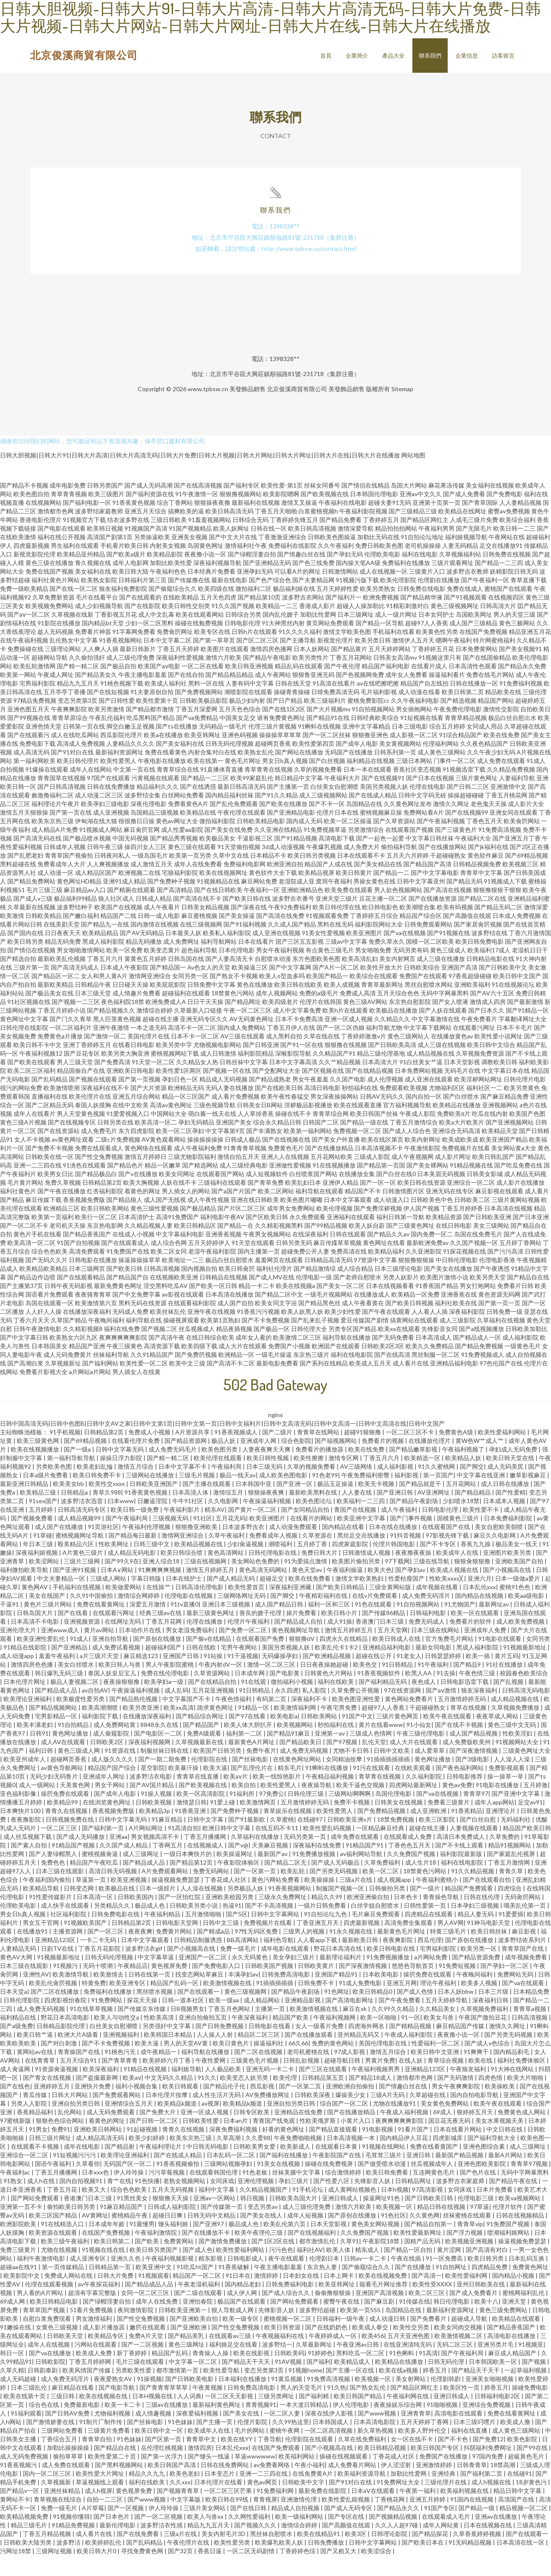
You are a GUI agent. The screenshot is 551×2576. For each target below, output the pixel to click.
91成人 (79, 1659)
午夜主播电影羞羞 (142, 695)
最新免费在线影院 (323, 2511)
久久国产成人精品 (124, 1865)
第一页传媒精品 (63, 2287)
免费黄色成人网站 (522, 2132)
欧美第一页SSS (361, 2330)
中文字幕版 (186, 2519)
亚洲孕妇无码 (255, 592)
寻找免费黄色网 (142, 2571)
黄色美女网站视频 (376, 2244)
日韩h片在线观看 (254, 652)
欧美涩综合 (377, 2571)
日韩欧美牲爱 (201, 2141)
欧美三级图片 (106, 514)
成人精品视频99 (80, 1538)
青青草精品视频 (466, 738)
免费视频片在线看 (466, 1168)
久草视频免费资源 (480, 1074)
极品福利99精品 (75, 919)
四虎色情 (491, 2098)
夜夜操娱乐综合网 (398, 2425)
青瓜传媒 (35, 2115)
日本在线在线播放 (393, 1547)
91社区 (202, 1538)
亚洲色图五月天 (28, 729)
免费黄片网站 (174, 1951)
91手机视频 (65, 1452)
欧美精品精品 (100, 953)
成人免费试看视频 (117, 1667)
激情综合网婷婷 (139, 1616)
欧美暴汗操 (184, 1788)
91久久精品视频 (473, 1891)
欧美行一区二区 (96, 1237)
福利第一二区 (244, 1753)
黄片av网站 (99, 1650)
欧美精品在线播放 (457, 1125)
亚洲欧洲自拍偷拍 (350, 2106)
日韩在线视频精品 (520, 2235)
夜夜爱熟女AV (113, 2399)
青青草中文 (201, 2459)
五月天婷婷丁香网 (425, 2442)
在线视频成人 (206, 1865)
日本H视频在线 (153, 2416)
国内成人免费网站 (241, 1048)
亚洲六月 (479, 1599)
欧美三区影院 (437, 1840)
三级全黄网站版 (390, 1607)
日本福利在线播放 (243, 2399)
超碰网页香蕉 (273, 764)
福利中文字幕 (217, 2210)
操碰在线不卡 (293, 1134)
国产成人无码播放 (81, 1857)
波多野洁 (69, 2563)
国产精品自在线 (528, 1297)
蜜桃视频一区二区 (288, 2339)
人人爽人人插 (100, 669)
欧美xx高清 (179, 1728)
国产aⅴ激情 (442, 1710)
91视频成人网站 (100, 850)
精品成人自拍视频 (296, 2528)
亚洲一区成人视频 (349, 1039)
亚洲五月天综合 (145, 531)
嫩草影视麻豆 (528, 1495)
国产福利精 (314, 2416)
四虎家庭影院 (350, 1564)
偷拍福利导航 (399, 867)
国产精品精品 (473, 1513)
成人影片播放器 (104, 2347)
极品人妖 (224, 1461)
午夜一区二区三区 (247, 1031)
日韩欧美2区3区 (382, 1366)
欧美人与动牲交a (117, 2038)
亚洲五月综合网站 (136, 1117)
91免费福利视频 (520, 703)
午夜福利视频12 (40, 1074)
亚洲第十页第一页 (436, 523)
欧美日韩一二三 (514, 549)
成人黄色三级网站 (442, 772)
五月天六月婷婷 (408, 876)
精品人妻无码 (476, 1934)
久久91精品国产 (151, 1375)
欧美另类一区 (479, 1969)
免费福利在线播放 (406, 583)
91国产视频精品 (190, 549)
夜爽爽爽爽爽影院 (123, 1358)
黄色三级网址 (187, 2365)
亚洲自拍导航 (111, 1659)
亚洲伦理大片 (18, 1650)
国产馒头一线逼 (209, 2476)
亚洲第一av (330, 1753)
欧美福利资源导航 (362, 2494)
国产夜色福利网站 (460, 1788)
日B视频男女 (187, 2029)
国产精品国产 (201, 1745)
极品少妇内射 (247, 721)
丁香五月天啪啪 (276, 531)
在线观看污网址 (474, 1048)
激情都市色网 (55, 531)
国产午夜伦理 (342, 686)
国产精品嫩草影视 (414, 1469)
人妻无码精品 (460, 566)
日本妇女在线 (301, 2296)
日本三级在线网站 (436, 1650)
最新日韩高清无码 (241, 807)
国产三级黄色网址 (410, 1246)
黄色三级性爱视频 (154, 1228)
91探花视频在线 (464, 1272)
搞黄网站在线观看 (414, 1340)
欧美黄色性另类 (437, 652)
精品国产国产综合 (112, 1788)
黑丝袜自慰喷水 (272, 2554)
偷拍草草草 (68, 2476)
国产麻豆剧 (380, 2322)
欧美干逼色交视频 (361, 1805)
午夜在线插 (406, 2279)
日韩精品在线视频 (223, 1297)
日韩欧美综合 (422, 987)
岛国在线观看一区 (49, 1323)
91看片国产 (414, 2149)
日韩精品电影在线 (490, 979)
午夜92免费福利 (289, 927)
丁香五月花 (62, 2210)
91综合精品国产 (460, 755)
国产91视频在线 (448, 953)
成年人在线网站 (91, 790)
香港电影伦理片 (40, 540)
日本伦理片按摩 (167, 2115)
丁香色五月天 (484, 841)
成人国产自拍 (235, 1323)
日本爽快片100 (21, 1831)
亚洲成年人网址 (104, 1797)
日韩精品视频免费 (477, 884)
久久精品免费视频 (511, 790)
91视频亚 (530, 2365)
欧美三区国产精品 (53, 2235)
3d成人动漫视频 (283, 867)
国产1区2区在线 (273, 2261)
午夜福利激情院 (156, 2253)
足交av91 (530, 1822)
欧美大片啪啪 (526, 2098)
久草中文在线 (231, 876)
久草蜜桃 (282, 1840)
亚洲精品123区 (56, 1960)
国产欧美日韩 (124, 1289)
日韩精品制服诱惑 (198, 1960)
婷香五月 (435, 2390)
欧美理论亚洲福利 (28, 1719)
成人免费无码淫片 (427, 1616)
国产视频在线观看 (93, 1099)
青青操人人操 (211, 2373)
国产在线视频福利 (312, 2253)
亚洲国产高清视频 (380, 2313)
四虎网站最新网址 (414, 1805)
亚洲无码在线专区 (450, 1211)
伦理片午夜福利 (249, 1642)
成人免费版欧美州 (467, 1762)
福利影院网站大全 (379, 944)
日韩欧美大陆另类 (28, 2563)
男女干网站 (110, 1805)
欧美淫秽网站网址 (478, 1099)
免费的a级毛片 (318, 1013)
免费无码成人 (427, 1642)
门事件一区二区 (454, 781)
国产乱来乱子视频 (315, 1340)
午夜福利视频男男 (376, 2089)
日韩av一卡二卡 (365, 2279)
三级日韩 (63, 2416)
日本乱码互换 (527, 2279)
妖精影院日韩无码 (514, 592)
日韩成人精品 (154, 919)
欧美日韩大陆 (130, 592)
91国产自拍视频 (78, 1263)
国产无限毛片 (474, 549)
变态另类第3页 (77, 721)
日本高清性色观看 (473, 686)
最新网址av (494, 1624)
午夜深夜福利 (250, 2038)
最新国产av (273, 1874)
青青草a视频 (530, 2029)
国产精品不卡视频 (24, 506)
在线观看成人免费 (408, 1857)
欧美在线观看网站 (200, 635)
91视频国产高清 (145, 549)
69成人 (443, 2132)
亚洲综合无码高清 (456, 1151)
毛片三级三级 (44, 910)
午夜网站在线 (507, 557)
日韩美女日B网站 (260, 1125)
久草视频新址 (63, 1383)
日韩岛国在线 (186, 979)
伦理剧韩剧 (446, 2399)
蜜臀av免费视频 (509, 531)
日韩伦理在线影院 (24, 1048)
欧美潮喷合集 (417, 927)
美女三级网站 (491, 1246)
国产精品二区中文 (279, 1315)
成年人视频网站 (277, 1013)
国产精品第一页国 (381, 1185)
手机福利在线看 (393, 652)
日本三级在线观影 (60, 1891)
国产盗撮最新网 (97, 2098)
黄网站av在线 (35, 2072)
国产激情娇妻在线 (51, 2442)
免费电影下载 (37, 764)
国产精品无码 (464, 901)
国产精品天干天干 (476, 2390)
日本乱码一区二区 (231, 2175)
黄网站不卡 (15, 2519)
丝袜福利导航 (111, 1375)
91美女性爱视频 (323, 953)
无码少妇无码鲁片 (54, 1797)
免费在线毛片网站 (490, 695)
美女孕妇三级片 (294, 1977)
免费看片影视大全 (43, 1392)
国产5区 (237, 1934)
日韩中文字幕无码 (120, 1469)
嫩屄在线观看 (148, 2347)
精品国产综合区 (420, 936)
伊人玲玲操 (129, 2192)
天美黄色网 (75, 1805)
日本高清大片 (380, 1082)
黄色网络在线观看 (148, 1168)
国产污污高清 (505, 1272)
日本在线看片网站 (458, 2149)
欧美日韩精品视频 (382, 2468)
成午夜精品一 (159, 2072)
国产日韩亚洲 (261, 1065)
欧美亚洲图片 (364, 953)
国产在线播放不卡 (206, 2253)
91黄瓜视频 (287, 2399)
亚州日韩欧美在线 (481, 2304)
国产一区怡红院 (180, 1917)
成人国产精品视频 (474, 1753)
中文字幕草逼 (156, 1977)
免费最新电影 (82, 2425)
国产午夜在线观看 (386, 1332)
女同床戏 (222, 2201)
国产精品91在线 (328, 738)
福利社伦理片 (274, 1289)
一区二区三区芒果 (228, 2511)
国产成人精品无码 (231, 1599)
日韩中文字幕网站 (275, 1934)
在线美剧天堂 (61, 944)
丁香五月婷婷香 (462, 1228)
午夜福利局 (227, 1487)
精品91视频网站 (510, 1865)
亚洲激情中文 (508, 807)
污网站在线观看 (96, 2365)
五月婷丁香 (312, 1564)
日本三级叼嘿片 (475, 2442)
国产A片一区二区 (336, 987)
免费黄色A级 (456, 1452)
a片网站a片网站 (90, 1392)
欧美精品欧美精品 (43, 1289)
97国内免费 (488, 2476)
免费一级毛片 (238, 1969)
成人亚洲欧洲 (429, 1831)
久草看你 (88, 2184)
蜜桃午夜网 (285, 2451)
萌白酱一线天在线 (212, 1134)
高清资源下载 (162, 1366)
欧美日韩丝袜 (489, 1951)
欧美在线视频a (295, 1306)
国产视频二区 (159, 1349)
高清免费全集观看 (409, 1943)
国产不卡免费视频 (265, 1340)
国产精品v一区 (20, 2511)
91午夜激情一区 (196, 514)
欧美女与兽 (439, 2038)
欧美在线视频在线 (104, 2416)
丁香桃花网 (390, 2519)
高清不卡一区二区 (192, 1048)
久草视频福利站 (460, 574)
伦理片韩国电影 (394, 1564)
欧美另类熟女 (378, 609)
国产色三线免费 (313, 583)
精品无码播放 (144, 962)
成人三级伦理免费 (130, 678)
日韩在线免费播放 (111, 807)
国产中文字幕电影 (435, 893)
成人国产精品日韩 (279, 1624)
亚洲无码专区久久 (204, 1039)
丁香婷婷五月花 (433, 669)
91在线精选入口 (63, 2244)
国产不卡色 (453, 2459)
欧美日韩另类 (25, 962)
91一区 (410, 2038)
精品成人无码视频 (223, 1099)
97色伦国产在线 (501, 1383)
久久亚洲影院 (424, 1272)
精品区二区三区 (259, 2055)
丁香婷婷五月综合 (374, 936)
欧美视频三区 (520, 884)
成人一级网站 (37, 1805)
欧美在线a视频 (399, 2390)
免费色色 (53, 1883)
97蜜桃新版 (16, 2141)
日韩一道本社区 (183, 2020)
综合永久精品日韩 (277, 1142)
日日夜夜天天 (63, 953)
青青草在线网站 (319, 1452)
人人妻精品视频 (520, 523)
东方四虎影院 (136, 1151)
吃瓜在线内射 (490, 1134)
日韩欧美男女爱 (255, 2167)
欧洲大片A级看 (78, 2055)
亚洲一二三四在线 (37, 1185)
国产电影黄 (285, 1693)
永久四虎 (287, 1710)
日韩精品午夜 (93, 1005)
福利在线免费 (122, 1349)
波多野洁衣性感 (162, 2545)
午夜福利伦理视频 (147, 1547)
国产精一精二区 (78, 686)
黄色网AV (35, 1607)
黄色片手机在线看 (37, 1254)
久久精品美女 (438, 2029)
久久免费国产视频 (411, 1874)
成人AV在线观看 (64, 1762)
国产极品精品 (198, 1228)
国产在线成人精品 (373, 815)
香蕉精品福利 (35, 2132)
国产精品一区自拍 (408, 2270)
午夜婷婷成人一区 (333, 2356)
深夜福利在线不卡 (105, 1108)
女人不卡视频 (32, 1160)
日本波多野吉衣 (244, 1547)
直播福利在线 (49, 1117)
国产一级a (78, 1469)
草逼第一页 (91, 1900)
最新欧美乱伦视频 (61, 979)
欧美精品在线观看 (517, 2339)
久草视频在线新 (72, 635)
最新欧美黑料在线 (313, 1513)
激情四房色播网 (271, 669)
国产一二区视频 (143, 2365)
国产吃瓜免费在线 (518, 1185)
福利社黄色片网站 (55, 600)
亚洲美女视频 (189, 557)
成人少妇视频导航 (99, 626)
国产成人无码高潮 (148, 506)
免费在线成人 (465, 609)
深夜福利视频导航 (217, 583)
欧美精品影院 (165, 574)
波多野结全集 (142, 815)
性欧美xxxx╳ (446, 1599)
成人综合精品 (355, 1289)
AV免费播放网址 (268, 2115)
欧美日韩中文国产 (517, 996)
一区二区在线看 (203, 686)
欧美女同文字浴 (276, 1323)
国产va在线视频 (405, 953)
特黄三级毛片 (448, 1951)
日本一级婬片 (158, 1908)
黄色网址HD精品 (79, 901)
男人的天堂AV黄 (186, 2063)
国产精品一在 (235, 1246)
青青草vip (470, 2244)
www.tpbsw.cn (208, 409)
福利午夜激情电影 (41, 2279)
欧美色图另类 (220, 1469)
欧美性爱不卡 (481, 1530)
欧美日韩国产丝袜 (374, 1134)
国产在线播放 (413, 2287)
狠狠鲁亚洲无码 (313, 695)
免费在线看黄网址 (101, 1624)
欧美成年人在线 (458, 1573)
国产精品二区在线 (482, 919)
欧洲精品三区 (61, 1228)
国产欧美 (147, 2261)
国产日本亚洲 (531, 1237)
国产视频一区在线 (227, 1091)
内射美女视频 (168, 566)
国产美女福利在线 (180, 764)
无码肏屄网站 (523, 1917)
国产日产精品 (284, 721)
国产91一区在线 (301, 1065)
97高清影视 (428, 2210)
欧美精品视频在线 (199, 1564)
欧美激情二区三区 (297, 1358)
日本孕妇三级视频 (475, 1926)
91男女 (38, 2149)
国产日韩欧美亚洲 (487, 1237)
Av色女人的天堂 (208, 987)
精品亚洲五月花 (530, 652)
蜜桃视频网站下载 (175, 1074)
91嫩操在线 (16, 2347)
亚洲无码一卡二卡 (270, 2089)
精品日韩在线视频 (442, 2227)
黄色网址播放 (71, 1753)
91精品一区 (254, 1728)
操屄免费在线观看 (65, 1814)
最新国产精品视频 (460, 2175)
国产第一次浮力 (162, 2476)
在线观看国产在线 (446, 1547)
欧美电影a (283, 1736)
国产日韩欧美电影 (190, 2399)
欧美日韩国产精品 (358, 2416)
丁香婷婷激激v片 (363, 1056)
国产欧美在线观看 (31, 1082)
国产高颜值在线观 (467, 936)
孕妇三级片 (294, 2201)
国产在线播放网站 (442, 867)
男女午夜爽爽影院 (456, 2106)
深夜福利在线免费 (317, 1865)
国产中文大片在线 (233, 557)
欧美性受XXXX (432, 2304)
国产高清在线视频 (448, 910)
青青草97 (475, 1814)
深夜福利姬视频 (37, 1573)
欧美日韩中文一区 (159, 2451)
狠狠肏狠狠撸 (473, 1581)
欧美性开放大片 (381, 987)
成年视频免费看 (526, 1977)
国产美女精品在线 (378, 884)
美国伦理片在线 (148, 1056)
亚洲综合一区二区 (471, 1203)
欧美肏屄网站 (522, 841)
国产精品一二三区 (205, 798)
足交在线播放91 (501, 566)
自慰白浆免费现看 (47, 2339)
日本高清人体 (191, 1513)
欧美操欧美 (500, 2106)
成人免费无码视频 (304, 1771)
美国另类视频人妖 (384, 807)
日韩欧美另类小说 (194, 1926)
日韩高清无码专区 (82, 1530)
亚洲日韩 (419, 2175)
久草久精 (12, 2390)
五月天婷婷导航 (447, 2020)
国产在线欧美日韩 (279, 1108)
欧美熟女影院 (99, 600)
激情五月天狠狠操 (24, 833)
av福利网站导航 (362, 1874)
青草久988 (107, 1513)
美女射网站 (411, 2399)
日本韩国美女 (49, 1366)
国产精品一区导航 (380, 643)
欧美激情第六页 (96, 1323)
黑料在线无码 (335, 944)
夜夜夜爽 (140, 1951)
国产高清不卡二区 (231, 1383)
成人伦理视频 (385, 1099)
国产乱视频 (509, 1702)
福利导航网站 (219, 962)
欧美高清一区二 (156, 1142)
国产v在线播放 (138, 1194)
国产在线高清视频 (198, 506)
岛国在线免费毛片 (478, 1254)
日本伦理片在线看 (219, 2502)
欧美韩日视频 (105, 549)
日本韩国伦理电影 (374, 514)
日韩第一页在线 (84, 747)
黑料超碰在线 (18, 884)
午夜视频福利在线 (280, 2356)
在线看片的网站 (312, 1538)
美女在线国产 (47, 1616)
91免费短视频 (458, 1986)
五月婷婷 (41, 1530)
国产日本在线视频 (430, 798)
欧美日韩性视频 (268, 1478)
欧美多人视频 (479, 2003)
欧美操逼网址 (235, 1874)
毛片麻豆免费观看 (376, 1934)
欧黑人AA (419, 1693)
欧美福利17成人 (489, 970)
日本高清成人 (433, 1358)
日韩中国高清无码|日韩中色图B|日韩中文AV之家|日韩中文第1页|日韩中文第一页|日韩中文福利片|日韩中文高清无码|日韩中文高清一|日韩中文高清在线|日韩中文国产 (222, 1444)
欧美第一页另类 (190, 876)
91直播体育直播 (221, 790)
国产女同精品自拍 (306, 1530)
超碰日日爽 (168, 2235)
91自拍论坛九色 (326, 1934)
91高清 (428, 2373)
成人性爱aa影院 (182, 850)
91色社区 (393, 2235)
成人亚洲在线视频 (276, 953)
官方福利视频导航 (407, 1125)
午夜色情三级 (477, 1693)
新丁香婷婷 (132, 2373)
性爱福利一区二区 (436, 2063)
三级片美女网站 (205, 2528)
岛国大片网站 (409, 506)
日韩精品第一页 (110, 2287)
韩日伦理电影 (452, 2322)
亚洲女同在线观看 (513, 833)
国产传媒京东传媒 (142, 2029)
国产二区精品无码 (49, 1125)
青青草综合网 (331, 1134)
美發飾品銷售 (247, 409)
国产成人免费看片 (474, 2313)
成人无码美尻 (506, 1487)
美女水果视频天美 (500, 2141)
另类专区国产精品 (352, 1349)
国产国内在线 (25, 953)
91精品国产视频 (74, 1865)
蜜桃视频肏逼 (100, 1874)
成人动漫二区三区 (99, 815)
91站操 (214, 1676)
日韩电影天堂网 (177, 1943)
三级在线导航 (432, 1581)
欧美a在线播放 (163, 755)
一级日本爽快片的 (188, 1874)
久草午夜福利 (227, 1556)
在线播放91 (33, 1951)
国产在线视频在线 (286, 1160)
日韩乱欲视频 (302, 2081)
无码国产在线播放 (349, 772)
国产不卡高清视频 (269, 1926)
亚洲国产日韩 (181, 1676)
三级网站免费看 (62, 2451)
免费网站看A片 (423, 833)
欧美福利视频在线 (465, 2511)
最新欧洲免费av (427, 1263)
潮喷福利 (281, 1564)
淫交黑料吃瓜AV (165, 1306)
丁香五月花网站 (351, 678)
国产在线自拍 (186, 695)
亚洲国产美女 (234, 1142)
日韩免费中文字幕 (211, 1005)
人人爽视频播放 (108, 884)
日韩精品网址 (414, 2201)
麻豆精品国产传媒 (461, 2046)
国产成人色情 (415, 2012)
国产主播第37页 (21, 1306)
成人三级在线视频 (442, 1065)
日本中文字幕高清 (293, 1082)
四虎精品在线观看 (429, 1934)
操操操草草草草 (280, 755)
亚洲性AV (36, 1994)
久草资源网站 (212, 1693)
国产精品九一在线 (105, 944)
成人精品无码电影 (132, 1573)
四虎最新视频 (31, 566)
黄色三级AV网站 (365, 1022)
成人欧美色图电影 (284, 1495)
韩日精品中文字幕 (299, 798)
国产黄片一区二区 (253, 1530)
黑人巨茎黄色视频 (117, 1039)
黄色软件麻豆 (485, 876)
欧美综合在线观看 (374, 996)
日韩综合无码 (250, 540)
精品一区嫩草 (163, 1185)
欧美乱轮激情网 (34, 686)
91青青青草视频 (244, 1168)
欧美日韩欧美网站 (105, 1228)
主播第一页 (270, 2029)
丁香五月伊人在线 (291, 1048)
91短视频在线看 (421, 738)
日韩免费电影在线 (116, 1934)
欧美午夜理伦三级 (259, 2253)
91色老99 (325, 1495)
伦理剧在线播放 (439, 600)
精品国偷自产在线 (81, 1091)
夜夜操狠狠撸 (122, 1702)
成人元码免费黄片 (67, 1375)
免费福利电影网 (244, 884)
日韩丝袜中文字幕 (244, 1082)
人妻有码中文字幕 (250, 703)
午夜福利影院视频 (363, 531)
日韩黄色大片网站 (329, 1693)
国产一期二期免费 (163, 1779)
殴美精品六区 (76, 1564)
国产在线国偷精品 (487, 678)
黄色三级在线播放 (49, 583)
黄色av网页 (263, 2502)
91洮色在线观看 (84, 1185)
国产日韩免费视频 (220, 2046)
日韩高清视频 (162, 1289)
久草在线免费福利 (362, 2459)
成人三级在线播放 (441, 979)
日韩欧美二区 (472, 1220)
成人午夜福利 (399, 1530)
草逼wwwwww (255, 2476)
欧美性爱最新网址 (418, 2253)
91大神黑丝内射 (283, 643)
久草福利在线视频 (501, 1340)
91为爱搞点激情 (306, 1581)
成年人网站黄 (441, 2545)
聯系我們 (430, 55)
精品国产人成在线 (328, 884)
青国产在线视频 (356, 1530)
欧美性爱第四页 (313, 764)
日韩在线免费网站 (225, 2485)
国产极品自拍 (118, 686)
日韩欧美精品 (43, 936)
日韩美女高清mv (395, 678)
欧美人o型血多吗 (282, 996)
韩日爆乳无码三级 (59, 1693)
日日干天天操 (205, 1022)
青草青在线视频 (380, 1797)
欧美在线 (481, 2081)
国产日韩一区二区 (154, 2141)
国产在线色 (15, 2106)
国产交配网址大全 (276, 1091)
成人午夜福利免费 (198, 1168)
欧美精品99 (63, 1822)
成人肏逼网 (15, 2089)
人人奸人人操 (43, 1332)
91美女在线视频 (279, 2184)
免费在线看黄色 (166, 772)
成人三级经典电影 (244, 1185)
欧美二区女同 (169, 1272)
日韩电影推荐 (465, 1797)
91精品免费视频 (74, 2545)
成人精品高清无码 (100, 2158)
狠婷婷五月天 (475, 2132)
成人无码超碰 (18, 2399)
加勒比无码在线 (378, 557)
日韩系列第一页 (395, 772)
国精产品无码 (423, 2261)
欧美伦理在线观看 (218, 1478)
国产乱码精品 (49, 1099)
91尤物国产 (459, 1624)
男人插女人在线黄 (136, 1392)
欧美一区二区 (381, 1891)
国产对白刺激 (59, 2063)
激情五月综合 (136, 1487)
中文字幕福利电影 (180, 1254)
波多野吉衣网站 (303, 617)
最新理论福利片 (341, 1977)
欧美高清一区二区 (31, 1263)
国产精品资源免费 (476, 1977)
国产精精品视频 (411, 2046)
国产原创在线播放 (158, 1659)
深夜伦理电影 (148, 824)
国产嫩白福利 (81, 936)
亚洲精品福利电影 (454, 1383)
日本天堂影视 (462, 1082)
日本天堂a (13, 2012)
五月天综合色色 (398, 1013)
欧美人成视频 (342, 1005)
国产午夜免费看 (400, 2020)
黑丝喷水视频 (155, 2012)
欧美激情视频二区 (459, 2356)
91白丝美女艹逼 (421, 1082)
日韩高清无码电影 (526, 1710)
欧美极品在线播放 (393, 1031)
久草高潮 (229, 2158)
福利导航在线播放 (346, 1358)
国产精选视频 (458, 721)
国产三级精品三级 (413, 531)
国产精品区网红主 (424, 540)
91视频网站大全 (517, 1762)
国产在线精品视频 (369, 1091)
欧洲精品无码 (186, 1108)
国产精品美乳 (186, 2356)
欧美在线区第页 (382, 1160)
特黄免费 (94, 2003)
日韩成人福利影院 (172, 2227)
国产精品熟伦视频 (134, 1719)
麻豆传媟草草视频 (337, 1263)
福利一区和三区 (329, 1624)
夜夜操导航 (317, 1805)
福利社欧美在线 (456, 1323)
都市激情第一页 (178, 2390)
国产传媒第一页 (222, 2227)
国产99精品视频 (325, 1246)
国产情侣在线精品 (365, 506)
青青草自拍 (97, 2459)
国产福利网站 (100, 1383)
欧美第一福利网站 (308, 1151)
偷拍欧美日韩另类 (71, 2227)
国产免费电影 (504, 514)
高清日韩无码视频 (113, 1891)
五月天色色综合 (240, 729)
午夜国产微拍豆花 (483, 2038)
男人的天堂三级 (514, 635)
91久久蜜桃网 (437, 1487)
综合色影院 (296, 1461)
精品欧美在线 (503, 712)
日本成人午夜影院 (124, 987)
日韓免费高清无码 (335, 712)
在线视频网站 (43, 523)
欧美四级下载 (199, 1366)
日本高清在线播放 (229, 1315)
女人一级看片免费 (320, 2046)
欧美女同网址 (177, 1194)
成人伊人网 (242, 2313)
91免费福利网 (276, 2511)
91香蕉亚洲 (191, 1831)
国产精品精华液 (421, 617)
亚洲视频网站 (500, 1125)
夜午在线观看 (287, 2279)
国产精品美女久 (96, 695)
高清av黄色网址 (171, 1125)
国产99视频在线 (28, 738)
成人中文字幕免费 (297, 1031)
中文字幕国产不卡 (187, 1719)
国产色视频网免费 (360, 695)
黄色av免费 (457, 1805)
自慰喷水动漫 (273, 979)
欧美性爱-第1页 (282, 506)
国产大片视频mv (328, 729)
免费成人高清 (358, 1013)
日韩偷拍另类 (387, 1908)
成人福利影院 (520, 1358)
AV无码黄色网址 (251, 1039)
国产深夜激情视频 (474, 1771)
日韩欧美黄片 (316, 1986)
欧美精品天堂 (500, 1151)
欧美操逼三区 (250, 987)
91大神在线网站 (513, 2089)
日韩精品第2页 (102, 1203)
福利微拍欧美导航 (25, 1590)
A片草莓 (93, 2528)
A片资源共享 (193, 1452)
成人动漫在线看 (419, 712)
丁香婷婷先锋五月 (294, 540)
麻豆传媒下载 (43, 1220)
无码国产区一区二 (128, 2184)
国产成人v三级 (33, 919)
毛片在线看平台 (97, 617)
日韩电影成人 (246, 2279)
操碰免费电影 (530, 2408)
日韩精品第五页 (323, 2098)
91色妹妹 (180, 2442)
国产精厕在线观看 (131, 910)
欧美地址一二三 (183, 1280)
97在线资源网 (403, 1710)
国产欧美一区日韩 (213, 1306)
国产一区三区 (106, 1951)
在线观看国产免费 (260, 1659)
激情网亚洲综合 (150, 996)
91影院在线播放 (58, 643)
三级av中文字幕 (346, 962)
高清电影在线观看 (459, 2433)
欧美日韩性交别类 (186, 626)
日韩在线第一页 (150, 1994)
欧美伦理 (285, 2098)
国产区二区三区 (257, 660)
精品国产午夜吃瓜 (94, 1883)
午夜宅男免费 (339, 1728)
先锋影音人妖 (373, 2201)
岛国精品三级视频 (154, 833)
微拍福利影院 (217, 841)
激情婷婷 (266, 2296)
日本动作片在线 (140, 1650)
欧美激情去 (109, 1994)
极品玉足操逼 (336, 1504)
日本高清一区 (95, 1917)
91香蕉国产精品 (436, 1306)
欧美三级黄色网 (38, 1461)
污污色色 (281, 2270)
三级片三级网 (82, 1581)
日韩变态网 (79, 1908)
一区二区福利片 (71, 1048)
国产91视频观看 (465, 617)
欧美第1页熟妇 (220, 1340)
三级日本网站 (414, 781)
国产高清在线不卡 (197, 919)
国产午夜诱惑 (492, 1289)
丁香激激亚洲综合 (282, 557)
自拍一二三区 (105, 2519)
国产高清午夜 (167, 1358)
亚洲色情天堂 (43, 747)
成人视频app (394, 1900)
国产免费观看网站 (117, 2115)
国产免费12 (488, 2459)
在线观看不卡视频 (35, 2167)
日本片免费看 (495, 2210)
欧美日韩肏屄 (237, 1289)
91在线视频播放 (334, 1185)
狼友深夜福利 (479, 1710)
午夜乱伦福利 (107, 738)
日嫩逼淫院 (153, 1521)
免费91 (60, 2149)
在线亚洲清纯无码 (408, 2365)
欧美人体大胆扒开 (248, 1745)
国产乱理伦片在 (252, 1788)
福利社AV (310, 2270)
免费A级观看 (205, 1753)
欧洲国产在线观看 (336, 1366)
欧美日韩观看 (181, 2106)
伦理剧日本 (325, 2279)
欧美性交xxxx (107, 1504)
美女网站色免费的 (256, 1581)
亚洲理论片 (501, 1831)
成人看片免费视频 (235, 1117)
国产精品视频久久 (111, 1031)
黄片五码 (507, 1676)
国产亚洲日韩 (395, 1513)
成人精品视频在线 (430, 1074)
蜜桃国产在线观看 (508, 609)
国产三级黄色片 (456, 850)
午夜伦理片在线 (188, 2563)
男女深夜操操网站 (334, 1117)
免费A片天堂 (146, 2356)
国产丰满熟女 (264, 1151)
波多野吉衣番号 (293, 919)
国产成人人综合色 (407, 1151)
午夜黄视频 (208, 2408)
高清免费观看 (87, 1272)
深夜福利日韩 (491, 2020)
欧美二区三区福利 (31, 1091)
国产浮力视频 (465, 2253)
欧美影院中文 (22, 2296)
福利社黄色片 (18, 1211)
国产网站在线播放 (299, 772)
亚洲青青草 (416, 2433)
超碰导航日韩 (343, 2081)
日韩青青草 (472, 2485)
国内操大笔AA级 (358, 583)
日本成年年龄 (107, 2244)
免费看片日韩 (515, 1306)
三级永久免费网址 (283, 1917)
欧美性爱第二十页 (112, 2476)
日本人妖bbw (456, 2012)
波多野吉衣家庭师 (461, 2201)
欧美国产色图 (527, 1134)
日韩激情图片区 (403, 1211)
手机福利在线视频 (77, 1607)
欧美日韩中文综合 (491, 1065)
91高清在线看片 (334, 703)
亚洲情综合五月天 (129, 2124)
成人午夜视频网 (412, 1177)
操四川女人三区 (145, 867)
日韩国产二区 (321, 1142)
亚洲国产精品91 (337, 1994)
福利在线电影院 (352, 1375)
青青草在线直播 (198, 1797)
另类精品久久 (112, 1926)
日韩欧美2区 (107, 1762)
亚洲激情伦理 (299, 2519)
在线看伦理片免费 (136, 1461)
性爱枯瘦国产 (407, 1599)
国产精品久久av (388, 1254)
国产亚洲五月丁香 (516, 858)
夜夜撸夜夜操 (414, 1573)
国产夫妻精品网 (313, 600)
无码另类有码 (411, 970)
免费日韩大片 (320, 1573)
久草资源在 (318, 1556)
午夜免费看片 (479, 1039)
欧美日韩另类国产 (154, 2270)
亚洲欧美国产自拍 (520, 1581)
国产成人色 (198, 2270)
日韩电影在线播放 (93, 1280)
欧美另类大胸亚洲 (125, 1074)
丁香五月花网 (164, 1642)
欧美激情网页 (258, 1822)
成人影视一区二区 (414, 755)
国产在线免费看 (138, 2554)
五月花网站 (461, 1504)
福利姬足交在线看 (234, 2365)
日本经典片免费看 (211, 592)
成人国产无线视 (165, 1220)
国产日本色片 (112, 2537)
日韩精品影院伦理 (61, 2046)
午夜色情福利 (234, 1719)
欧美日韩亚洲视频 (249, 686)
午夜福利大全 (473, 858)
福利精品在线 (18, 2038)
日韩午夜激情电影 (37, 1349)
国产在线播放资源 (433, 919)
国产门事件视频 (411, 1538)
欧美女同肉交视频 (458, 2347)
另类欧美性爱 (134, 2390)
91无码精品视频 (471, 2563)
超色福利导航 (199, 970)
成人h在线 (41, 2201)
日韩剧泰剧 (43, 2390)
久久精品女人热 (197, 1082)
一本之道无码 (148, 1048)
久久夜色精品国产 (484, 764)
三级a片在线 (356, 1900)
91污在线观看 (372, 1788)
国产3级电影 (472, 1779)
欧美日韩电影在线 (391, 1969)
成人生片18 (421, 1883)
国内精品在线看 (343, 1547)
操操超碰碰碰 (466, 815)
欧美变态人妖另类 (244, 2098)
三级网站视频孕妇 (229, 2184)
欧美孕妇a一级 (164, 1702)
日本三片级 (494, 2012)
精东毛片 (290, 1788)
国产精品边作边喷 (31, 1297)
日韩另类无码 (294, 1263)
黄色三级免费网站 (504, 2330)
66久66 (298, 2063)
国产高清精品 (175, 910)
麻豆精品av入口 (85, 910)
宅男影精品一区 (56, 1736)
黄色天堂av (307, 1590)
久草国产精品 (69, 1340)
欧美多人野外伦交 (423, 2451)
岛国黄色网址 (205, 566)
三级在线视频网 (206, 1581)
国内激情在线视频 (154, 944)
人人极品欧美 (223, 2089)
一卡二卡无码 (99, 1960)
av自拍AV (95, 1710)
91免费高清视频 (499, 850)
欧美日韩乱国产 (493, 1177)
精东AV (214, 1530)
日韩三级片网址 (50, 2158)
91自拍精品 (74, 1745)
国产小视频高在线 (507, 1590)
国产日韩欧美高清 (392, 1065)
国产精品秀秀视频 (174, 858)
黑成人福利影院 (103, 962)
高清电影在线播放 (512, 2356)
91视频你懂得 (71, 2537)
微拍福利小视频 (292, 1702)
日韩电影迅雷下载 (465, 1702)
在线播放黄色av (452, 1056)
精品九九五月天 (78, 703)
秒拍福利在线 (360, 1108)
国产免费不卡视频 (49, 1168)
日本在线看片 (256, 962)
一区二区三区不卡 (410, 1452)
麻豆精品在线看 (73, 2408)
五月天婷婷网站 (389, 669)
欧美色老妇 (185, 2494)
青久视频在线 (93, 583)
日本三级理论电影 (399, 1289)
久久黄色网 (424, 2235)
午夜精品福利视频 (330, 1797)
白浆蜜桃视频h (318, 531)
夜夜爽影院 (398, 1960)
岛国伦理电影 (394, 1814)
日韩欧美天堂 (65, 2356)
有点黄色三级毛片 (330, 970)
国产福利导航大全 (492, 2158)
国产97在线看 (248, 1736)
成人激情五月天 (151, 884)
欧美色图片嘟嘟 (301, 1220)
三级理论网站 (63, 669)
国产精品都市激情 (150, 729)
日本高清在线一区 (521, 2563)
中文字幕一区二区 (193, 2382)
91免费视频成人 (482, 1375)
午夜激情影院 (422, 1168)
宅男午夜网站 (239, 1667)
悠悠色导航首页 (413, 1986)
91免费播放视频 (314, 1874)
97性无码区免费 (257, 1951)
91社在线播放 (505, 1685)
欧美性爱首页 (247, 1607)
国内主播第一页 (259, 1272)
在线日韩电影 (454, 1246)
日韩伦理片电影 (525, 1099)
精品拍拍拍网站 (396, 549)
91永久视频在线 (351, 1951)
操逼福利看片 (447, 695)
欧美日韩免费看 (387, 2192)
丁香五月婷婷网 (90, 2382)
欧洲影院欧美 (18, 2244)
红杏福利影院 (105, 1211)
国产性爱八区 (332, 2201)
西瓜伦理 (430, 1960)
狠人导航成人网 (233, 2330)
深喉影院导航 (293, 1074)
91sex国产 (43, 1521)
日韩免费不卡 (316, 2003)
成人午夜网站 (273, 695)
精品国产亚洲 (87, 1366)
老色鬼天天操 (489, 824)
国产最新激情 (525, 1022)
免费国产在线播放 (444, 2476)
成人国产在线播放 (59, 1547)
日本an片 (236, 2141)
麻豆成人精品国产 (513, 2373)
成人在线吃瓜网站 (75, 755)
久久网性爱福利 (250, 2537)
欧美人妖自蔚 (367, 1246)
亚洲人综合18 (161, 1581)
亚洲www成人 (60, 1650)
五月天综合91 (79, 2081)
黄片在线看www (381, 1745)
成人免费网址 (181, 962)
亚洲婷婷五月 (52, 2106)
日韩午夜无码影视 (68, 1306)
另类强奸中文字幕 (167, 2046)
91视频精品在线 (218, 901)
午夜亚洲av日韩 (358, 2365)
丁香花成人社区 (226, 1900)
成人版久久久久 (113, 1779)
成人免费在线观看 (501, 781)
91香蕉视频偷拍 (178, 2184)
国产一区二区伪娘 (340, 1048)
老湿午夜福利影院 (212, 1272)
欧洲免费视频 (381, 617)
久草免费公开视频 (356, 1710)
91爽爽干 (477, 2072)
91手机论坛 (308, 2210)
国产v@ (238, 1865)
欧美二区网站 (276, 1211)
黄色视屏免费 (170, 1986)
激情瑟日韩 (191, 1822)
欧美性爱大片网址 (100, 2494)
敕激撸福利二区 (52, 815)
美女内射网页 (397, 979)
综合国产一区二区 (344, 2124)
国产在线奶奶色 (327, 2347)
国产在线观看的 (140, 617)
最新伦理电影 (118, 2545)
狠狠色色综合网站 (60, 2141)
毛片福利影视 (379, 712)
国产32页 (181, 2571)
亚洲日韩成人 (340, 2218)
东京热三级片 (311, 1375)
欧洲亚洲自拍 (285, 884)
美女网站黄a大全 (513, 1168)
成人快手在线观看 (65, 1926)
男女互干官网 (41, 1943)
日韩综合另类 (243, 635)
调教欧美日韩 (499, 1082)
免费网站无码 (516, 1994)
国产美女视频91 (520, 669)
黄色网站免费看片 (409, 1719)
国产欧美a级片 (125, 574)
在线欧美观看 (413, 1788)
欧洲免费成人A (165, 1022)
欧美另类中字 (174, 1065)
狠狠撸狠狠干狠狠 (497, 910)
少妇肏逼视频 (246, 1564)
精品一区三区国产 (186, 1117)
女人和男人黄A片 (104, 996)
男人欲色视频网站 (398, 910)
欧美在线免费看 (310, 1599)
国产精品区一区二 (55, 996)
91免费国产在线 (127, 1272)
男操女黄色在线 (374, 901)
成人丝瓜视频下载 (28, 1857)
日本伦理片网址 (25, 1702)
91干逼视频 (242, 1676)
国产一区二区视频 (159, 2537)
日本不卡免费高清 (299, 1039)
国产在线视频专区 (72, 1142)
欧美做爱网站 (124, 1607)
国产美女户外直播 (336, 1160)
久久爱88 (257, 2158)
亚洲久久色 (126, 2279)
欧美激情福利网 (295, 1728)
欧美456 (373, 2356)
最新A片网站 (506, 2175)
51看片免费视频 (92, 2330)
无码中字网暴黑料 (445, 1013)
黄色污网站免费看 (276, 1900)
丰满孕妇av (243, 1994)
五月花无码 (231, 1538)
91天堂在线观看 (253, 1263)
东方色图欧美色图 (316, 979)
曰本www (121, 1521)
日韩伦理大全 (309, 1349)
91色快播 (147, 2201)
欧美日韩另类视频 (312, 876)
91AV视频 (289, 2382)
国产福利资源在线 (150, 514)
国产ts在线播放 (177, 747)
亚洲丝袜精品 (62, 2511)
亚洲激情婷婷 (434, 2485)
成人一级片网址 (396, 635)
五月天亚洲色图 (409, 2356)
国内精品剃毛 (512, 2072)
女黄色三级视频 (57, 2347)
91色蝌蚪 (402, 2373)
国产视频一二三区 (76, 1022)
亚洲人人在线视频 (285, 1177)
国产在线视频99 (466, 833)
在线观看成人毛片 (446, 2537)
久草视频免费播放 (516, 1728)
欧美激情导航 (71, 1994)
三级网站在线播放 (150, 1495)
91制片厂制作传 (101, 2442)
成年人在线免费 (157, 2322)
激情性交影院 (501, 729)
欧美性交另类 (411, 2347)
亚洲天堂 (514, 2322)
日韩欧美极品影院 (204, 721)
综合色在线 (44, 2425)
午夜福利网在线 (408, 2416)
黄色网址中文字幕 (24, 1039)
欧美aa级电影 (526, 1616)
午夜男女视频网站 (267, 1254)
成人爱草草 (430, 1771)
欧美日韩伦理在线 (337, 927)
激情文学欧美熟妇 (360, 1599)
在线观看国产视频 (409, 850)
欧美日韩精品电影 (54, 2322)
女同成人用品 (485, 747)
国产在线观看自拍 (487, 1900)
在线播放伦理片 (430, 1461)
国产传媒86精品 (384, 1633)
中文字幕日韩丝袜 (430, 858)
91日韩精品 (398, 1685)
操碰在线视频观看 (344, 2476)
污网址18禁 (16, 2571)
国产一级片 (425, 1908)
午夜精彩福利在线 (324, 1616)
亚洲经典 (444, 2494)
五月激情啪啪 (204, 1934)
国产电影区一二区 (158, 1753)
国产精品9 (467, 1685)
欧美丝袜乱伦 (168, 1332)
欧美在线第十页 (25, 2416)
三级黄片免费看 (109, 2451)
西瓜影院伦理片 (121, 755)
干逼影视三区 (255, 858)
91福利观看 (26, 2433)
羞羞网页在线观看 (279, 1280)
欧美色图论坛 (314, 1521)
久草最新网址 (314, 2365)
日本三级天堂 (93, 1013)
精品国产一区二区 (197, 2296)
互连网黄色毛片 (434, 2192)
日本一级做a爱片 (518, 1599)
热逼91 (232, 1926)
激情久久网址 (451, 824)
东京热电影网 (105, 1246)
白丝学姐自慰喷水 (375, 1926)
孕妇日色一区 (180, 1099)
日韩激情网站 (340, 592)
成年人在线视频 (49, 2365)
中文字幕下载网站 (427, 1048)
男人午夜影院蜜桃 (170, 1685)
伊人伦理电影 (351, 2425)
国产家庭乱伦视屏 (511, 1874)
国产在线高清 (392, 1375)
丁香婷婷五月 (381, 540)
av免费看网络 (272, 2485)
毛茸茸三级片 (384, 2175)
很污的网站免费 (21, 1108)
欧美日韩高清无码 (229, 531)
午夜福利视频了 (464, 1469)
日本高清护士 (136, 1237)
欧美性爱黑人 (118, 781)
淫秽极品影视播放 (308, 1125)
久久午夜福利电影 (415, 721)
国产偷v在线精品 (209, 1659)
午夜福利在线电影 (343, 523)
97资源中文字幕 (375, 1280)
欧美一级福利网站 (300, 2537)
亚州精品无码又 (359, 2055)
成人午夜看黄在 (363, 1323)
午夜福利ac (15, 2192)
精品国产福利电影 (386, 686)
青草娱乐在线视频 (288, 1831)
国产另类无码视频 (334, 1891)
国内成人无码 (304, 841)
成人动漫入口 (391, 1220)
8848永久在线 (160, 1745)
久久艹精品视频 (340, 1082)
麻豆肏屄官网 (142, 850)
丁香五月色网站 (229, 2029)
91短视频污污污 (75, 2175)
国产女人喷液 (450, 1022)
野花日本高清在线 (338, 1969)
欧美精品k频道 (178, 2124)
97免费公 (271, 1814)
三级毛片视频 (197, 1495)
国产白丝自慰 (478, 1840)
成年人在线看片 (34, 1134)
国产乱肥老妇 (25, 876)
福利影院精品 (256, 1074)
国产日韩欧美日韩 (429, 2218)
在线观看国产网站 (220, 1194)
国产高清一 (427, 2296)
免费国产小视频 (289, 1366)
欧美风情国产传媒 (87, 2390)
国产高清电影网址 (350, 2020)
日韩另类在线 (115, 1142)
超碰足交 (272, 1599)
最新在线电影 (229, 600)
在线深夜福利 (310, 1254)
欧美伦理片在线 (90, 1117)
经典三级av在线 (161, 1633)
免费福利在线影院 (292, 566)
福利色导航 (278, 1960)
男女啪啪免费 (373, 970)
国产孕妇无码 (345, 574)
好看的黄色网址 (284, 2149)
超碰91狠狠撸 (363, 1452)
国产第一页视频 (139, 1099)
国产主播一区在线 (350, 2390)
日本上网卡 (339, 2296)
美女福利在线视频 (490, 506)
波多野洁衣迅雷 (82, 1521)
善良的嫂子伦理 (261, 1633)
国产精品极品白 (96, 1194)
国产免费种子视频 (171, 901)
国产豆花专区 (82, 1074)
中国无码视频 (130, 858)
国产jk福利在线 (488, 867)
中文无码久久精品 (169, 2098)
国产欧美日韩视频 (409, 1323)
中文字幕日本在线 (506, 1091)
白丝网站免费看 (183, 815)
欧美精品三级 (38, 1513)
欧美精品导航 (41, 1908)
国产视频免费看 (32, 1538)
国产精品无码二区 (498, 927)
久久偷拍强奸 (87, 678)
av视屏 (210, 2124)
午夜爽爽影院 (69, 729)
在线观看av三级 (230, 2356)
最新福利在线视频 (256, 523)
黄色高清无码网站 (263, 1590)
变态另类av (263, 2227)
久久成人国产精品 (292, 944)
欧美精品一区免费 (415, 1315)
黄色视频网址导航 (296, 1650)
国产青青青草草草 (164, 2408)
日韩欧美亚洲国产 (154, 1504)
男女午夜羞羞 (310, 1099)
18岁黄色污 (532, 2502)
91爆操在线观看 (46, 790)
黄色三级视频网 (246, 2012)
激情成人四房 (488, 1022)
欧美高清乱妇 (360, 979)
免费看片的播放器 (320, 1469)
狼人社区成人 (116, 919)
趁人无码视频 (55, 652)
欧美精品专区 (106, 2356)
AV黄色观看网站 (164, 1160)
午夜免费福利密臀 (366, 1495)
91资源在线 (121, 1771)
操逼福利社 (269, 2063)
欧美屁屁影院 (168, 1005)
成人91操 (339, 1642)
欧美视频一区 (395, 2227)
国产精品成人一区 (477, 1358)
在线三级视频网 (201, 944)
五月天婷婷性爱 (337, 609)
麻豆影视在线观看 (499, 1211)
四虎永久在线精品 (344, 1659)
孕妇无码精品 (196, 1142)
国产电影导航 (117, 2408)
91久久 (207, 2098)
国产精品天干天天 (246, 2382)
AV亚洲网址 (434, 1513)
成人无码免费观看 (111, 2132)
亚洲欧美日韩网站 (98, 2149)
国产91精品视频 (295, 858)
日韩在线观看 (348, 1254)
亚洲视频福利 (121, 2055)
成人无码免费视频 (25, 2476)
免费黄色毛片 (286, 1168)
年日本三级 (38, 1564)
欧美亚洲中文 (154, 2287)
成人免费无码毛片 (173, 1469)
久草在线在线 (321, 1056)
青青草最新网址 (382, 1005)
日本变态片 (220, 2494)
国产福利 (318, 2382)
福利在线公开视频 (61, 557)
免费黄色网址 (530, 2287)
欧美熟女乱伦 (256, 772)
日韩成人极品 (243, 1160)
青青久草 (511, 1891)
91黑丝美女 (133, 2218)
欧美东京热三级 (52, 841)
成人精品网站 (262, 2020)
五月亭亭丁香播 (64, 712)
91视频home (305, 2390)
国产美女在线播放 (448, 1289)
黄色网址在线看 (384, 1263)
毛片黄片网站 (25, 1203)
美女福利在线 (93, 592)
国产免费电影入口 (216, 1986)
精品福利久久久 (157, 807)
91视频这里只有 (439, 678)
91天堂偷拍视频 (238, 867)
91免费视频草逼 (325, 850)
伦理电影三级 (476, 2218)
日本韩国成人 (331, 2442)
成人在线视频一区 (383, 592)
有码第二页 (272, 1719)
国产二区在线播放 (55, 2012)
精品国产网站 (496, 721)
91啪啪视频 (443, 2425)
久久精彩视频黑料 (279, 1246)
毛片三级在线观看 (140, 2382)
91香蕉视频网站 (120, 660)
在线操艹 (159, 1607)
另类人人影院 (29, 2124)
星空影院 (153, 1788)
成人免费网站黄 (115, 1745)
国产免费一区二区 (243, 1650)
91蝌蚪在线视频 (319, 747)
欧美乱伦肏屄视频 (53, 2003)
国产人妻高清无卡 (229, 979)
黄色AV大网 (17, 1977)
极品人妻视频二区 (75, 1702)
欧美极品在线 (117, 1908)
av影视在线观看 (183, 1315)
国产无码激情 (456, 2098)
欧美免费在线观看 (349, 910)
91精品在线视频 (146, 2089)
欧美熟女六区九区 (74, 1358)
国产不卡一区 (327, 824)
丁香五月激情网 (509, 1883)
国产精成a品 (214, 1951)
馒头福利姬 (173, 2244)
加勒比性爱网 (318, 635)
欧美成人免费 (94, 2373)
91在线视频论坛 (513, 1005)
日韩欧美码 (289, 2373)
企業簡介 (357, 55)
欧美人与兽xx (206, 2537)
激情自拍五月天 (238, 1177)
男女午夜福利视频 (280, 970)
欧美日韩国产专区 (435, 2468)
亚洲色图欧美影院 (482, 2184)
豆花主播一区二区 (383, 919)
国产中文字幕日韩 (24, 1358)
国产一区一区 (378, 1203)
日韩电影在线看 (270, 2046)
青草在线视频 (469, 1728)
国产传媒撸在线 (189, 600)
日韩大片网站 (70, 2115)
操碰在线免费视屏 (329, 2184)
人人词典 (189, 2416)
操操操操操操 (205, 1160)
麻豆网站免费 (259, 901)
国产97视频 (342, 1762)
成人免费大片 (362, 867)
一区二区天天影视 (229, 2416)
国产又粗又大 (339, 2571)
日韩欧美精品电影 (261, 841)
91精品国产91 (365, 1865)
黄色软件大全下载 (273, 893)
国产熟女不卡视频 (234, 996)
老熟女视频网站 (185, 2201)
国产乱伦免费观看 (234, 824)
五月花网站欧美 (331, 1177)
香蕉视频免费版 (84, 1220)
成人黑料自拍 (284, 1056)
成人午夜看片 (162, 927)
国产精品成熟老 (270, 1099)
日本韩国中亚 (254, 1504)
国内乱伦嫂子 (281, 635)
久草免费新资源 (53, 617)
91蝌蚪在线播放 (327, 1788)
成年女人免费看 (406, 695)
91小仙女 (418, 1745)
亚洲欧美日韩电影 (130, 1091)
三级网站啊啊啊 (350, 1814)
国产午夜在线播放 (61, 1211)
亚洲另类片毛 (496, 2365)
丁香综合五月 (59, 2459)
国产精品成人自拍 (299, 1642)
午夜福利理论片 (161, 2167)
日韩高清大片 (498, 626)
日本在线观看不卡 (361, 876)
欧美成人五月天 (370, 1383)
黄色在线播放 (255, 1005)
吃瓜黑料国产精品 (151, 738)
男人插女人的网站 (186, 1211)
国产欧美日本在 (423, 2563)
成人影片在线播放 (520, 1203)
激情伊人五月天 (413, 660)
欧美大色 (380, 1590)
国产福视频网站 (336, 1461)
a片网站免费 (431, 1977)
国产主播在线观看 (207, 1504)
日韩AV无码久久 (382, 1117)
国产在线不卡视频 (459, 1745)
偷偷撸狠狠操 (333, 2313)
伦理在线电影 (427, 807)
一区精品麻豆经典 (381, 1848)
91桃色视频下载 (121, 703)
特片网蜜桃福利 (494, 660)
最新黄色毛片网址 (402, 1951)
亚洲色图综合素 (484, 2167)
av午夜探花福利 (99, 2304)
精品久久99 (327, 1917)
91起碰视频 (143, 2149)
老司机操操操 (423, 566)
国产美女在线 (241, 2433)
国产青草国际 (480, 523)
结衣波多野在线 (128, 540)
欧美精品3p (155, 1831)
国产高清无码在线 (37, 858)
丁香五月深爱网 (196, 729)
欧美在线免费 (501, 755)
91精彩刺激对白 (407, 626)
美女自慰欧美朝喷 (499, 1547)
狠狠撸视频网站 (241, 514)
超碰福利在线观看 (186, 1013)
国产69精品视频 (526, 876)
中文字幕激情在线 (436, 1039)
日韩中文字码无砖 (422, 815)
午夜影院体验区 (239, 1883)
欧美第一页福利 (52, 1237)
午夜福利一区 (262, 910)
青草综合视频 (446, 2081)
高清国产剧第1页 (110, 557)
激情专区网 (344, 1478)
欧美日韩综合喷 (182, 1573)
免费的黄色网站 (333, 2063)
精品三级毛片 (29, 2545)
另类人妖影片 (401, 1297)
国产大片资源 (148, 1108)
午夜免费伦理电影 (457, 729)
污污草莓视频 (167, 2192)
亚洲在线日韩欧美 (255, 1220)
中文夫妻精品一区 (62, 1599)
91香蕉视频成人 (236, 1452)
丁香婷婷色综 (298, 2571)
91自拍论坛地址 (422, 557)
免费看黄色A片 (188, 824)
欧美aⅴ (132, 2098)
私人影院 (315, 1710)
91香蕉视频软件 (379, 1693)
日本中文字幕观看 (348, 1220)
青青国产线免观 (274, 2141)
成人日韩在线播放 (505, 1504)
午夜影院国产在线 (337, 2175)
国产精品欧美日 (301, 1762)
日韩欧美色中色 (432, 1220)
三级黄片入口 (427, 592)
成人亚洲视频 (111, 833)
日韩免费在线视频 (507, 574)
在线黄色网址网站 (297, 1779)
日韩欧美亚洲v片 (350, 1840)
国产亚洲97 (209, 2244)
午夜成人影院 (417, 1134)
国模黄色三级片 (458, 1538)
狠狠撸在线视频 (346, 1065)
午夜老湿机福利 (199, 2304)
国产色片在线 (478, 2192)
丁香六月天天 (31, 1340)
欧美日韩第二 (112, 2261)
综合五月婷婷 (447, 747)
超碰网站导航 (49, 678)
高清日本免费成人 (461, 1857)
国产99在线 (533, 2468)
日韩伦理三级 (306, 1814)
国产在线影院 (142, 626)
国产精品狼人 (124, 1220)
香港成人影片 (317, 626)
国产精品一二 (391, 893)
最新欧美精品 (55, 1005)
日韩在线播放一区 (474, 703)
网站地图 (413, 475)
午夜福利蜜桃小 (437, 1900)
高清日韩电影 (322, 1108)
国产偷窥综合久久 (173, 609)
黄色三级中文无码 (512, 1745)
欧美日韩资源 (283, 2347)
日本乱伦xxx (479, 1607)
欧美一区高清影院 (201, 1814)
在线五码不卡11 (277, 1848)
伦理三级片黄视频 (272, 747)
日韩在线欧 (201, 1667)
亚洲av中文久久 (420, 514)
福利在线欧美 (336, 1702)
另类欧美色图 (54, 1487)
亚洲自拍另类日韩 (76, 2124)
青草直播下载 (529, 600)
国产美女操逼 (237, 936)
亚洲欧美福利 (472, 1005)
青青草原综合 (70, 738)
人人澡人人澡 (512, 1779)
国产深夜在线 (249, 927)
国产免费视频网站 (199, 712)
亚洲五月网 (402, 2003)
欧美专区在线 (212, 652)
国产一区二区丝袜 (327, 755)
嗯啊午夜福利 (454, 660)
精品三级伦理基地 (381, 1074)
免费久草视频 (63, 1203)
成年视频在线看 (437, 1607)
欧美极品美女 (217, 858)
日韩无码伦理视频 (229, 764)
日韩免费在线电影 (421, 609)
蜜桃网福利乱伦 (524, 2313)
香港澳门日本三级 (380, 1642)
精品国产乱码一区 (175, 2003)
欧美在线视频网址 (223, 893)
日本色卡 (406, 1917)
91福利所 (242, 1814)
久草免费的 (505, 1857)
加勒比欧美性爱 (171, 583)
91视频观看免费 (327, 936)
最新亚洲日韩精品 (25, 1504)
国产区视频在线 (323, 1091)
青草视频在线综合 (58, 2519)
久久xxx (180, 2502)
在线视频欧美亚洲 (174, 1297)
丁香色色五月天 (410, 1865)
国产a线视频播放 (481, 1349)
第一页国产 (438, 1495)
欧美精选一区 (423, 1478)
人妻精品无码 (18, 1969)
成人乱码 (176, 1710)
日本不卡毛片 (514, 1048)
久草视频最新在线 (200, 1762)
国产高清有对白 (487, 2270)
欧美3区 (356, 2554)
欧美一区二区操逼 (348, 841)
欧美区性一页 (462, 2408)
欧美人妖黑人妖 (302, 1332)
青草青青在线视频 (269, 790)
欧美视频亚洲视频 (470, 2261)
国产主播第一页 (288, 807)
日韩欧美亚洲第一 (183, 2330)
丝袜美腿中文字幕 (297, 2192)
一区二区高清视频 (329, 2451)
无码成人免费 (130, 1332)
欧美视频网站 (295, 1745)
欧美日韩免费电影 (479, 962)
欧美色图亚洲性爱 (356, 1719)
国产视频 (534, 2382)
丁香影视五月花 (116, 635)
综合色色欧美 (49, 1272)
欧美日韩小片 (340, 1633)
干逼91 (10, 1624)
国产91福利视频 (244, 944)
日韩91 (39, 1753)
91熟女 (13, 2201)
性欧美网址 (114, 1564)
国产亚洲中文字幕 (516, 1814)
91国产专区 (439, 2528)
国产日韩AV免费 (68, 2433)
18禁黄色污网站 (232, 1013)
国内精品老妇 (243, 2304)
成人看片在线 (411, 1383)
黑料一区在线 (206, 703)
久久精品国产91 (334, 1074)
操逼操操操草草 (139, 1280)
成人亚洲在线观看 (429, 1099)
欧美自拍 (244, 1805)
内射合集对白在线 (212, 772)
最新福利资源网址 (119, 772)
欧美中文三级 (187, 1383)
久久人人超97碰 (397, 2545)
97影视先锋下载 (448, 1556)
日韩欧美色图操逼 (332, 557)
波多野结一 (277, 2365)
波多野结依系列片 (523, 1960)
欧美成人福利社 (166, 703)
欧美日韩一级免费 (135, 1530)
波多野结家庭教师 (99, 531)
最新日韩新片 (138, 669)
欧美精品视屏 (316, 893)
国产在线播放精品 (329, 1168)
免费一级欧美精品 (24, 609)
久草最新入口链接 (198, 1031)
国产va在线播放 (50, 2373)
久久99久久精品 (393, 2029)
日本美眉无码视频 (441, 1194)
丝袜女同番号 (322, 506)
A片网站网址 (146, 1848)
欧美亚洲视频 (129, 1900)
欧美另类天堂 (488, 1297)
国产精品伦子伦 (225, 2106)
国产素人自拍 (29, 1865)
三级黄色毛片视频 (255, 2081)
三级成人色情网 (371, 1753)
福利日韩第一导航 (400, 1237)
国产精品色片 (125, 1185)
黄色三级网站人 (408, 1056)
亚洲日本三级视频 (226, 1624)
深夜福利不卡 (309, 1719)
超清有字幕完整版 (93, 2313)
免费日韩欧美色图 (379, 566)
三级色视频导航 (214, 1125)
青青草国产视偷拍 (69, 876)
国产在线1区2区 (283, 729)
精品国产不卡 (363, 1211)
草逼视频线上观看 (100, 2502)
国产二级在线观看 (198, 2313)
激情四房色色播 (32, 1685)
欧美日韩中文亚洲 (435, 2072)
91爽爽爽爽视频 (160, 1590)
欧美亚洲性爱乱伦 (41, 1659)
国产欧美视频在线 (324, 514)
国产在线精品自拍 (213, 1702)
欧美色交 (365, 1685)
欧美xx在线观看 (399, 1349)
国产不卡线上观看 (460, 1865)
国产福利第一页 (103, 1848)
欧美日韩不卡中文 (37, 1065)
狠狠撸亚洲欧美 (197, 1547)
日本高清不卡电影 (35, 1642)
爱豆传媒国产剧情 (365, 1340)
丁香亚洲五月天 (318, 1943)
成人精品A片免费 (54, 850)
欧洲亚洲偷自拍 (368, 1917)
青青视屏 (265, 2519)
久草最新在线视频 (31, 927)
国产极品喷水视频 (87, 858)
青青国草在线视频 (61, 798)
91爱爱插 (510, 1934)
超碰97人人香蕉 (426, 643)
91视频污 (66, 1986)
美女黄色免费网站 (445, 2124)
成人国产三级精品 (473, 643)
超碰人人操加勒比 (361, 626)
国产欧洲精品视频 (327, 1676)
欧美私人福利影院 (227, 953)
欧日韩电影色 (380, 927)
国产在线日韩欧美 (218, 910)
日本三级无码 (265, 1487)
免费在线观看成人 (99, 1168)
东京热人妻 (322, 2287)
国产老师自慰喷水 (357, 1297)
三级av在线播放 (167, 2425)
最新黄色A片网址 (252, 1762)
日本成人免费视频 (516, 936)
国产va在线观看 (523, 2003)
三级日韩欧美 (169, 540)
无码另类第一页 (305, 1857)
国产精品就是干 (421, 1504)
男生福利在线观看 (75, 566)
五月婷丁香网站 (520, 1263)
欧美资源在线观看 (53, 2253)
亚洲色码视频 (240, 755)
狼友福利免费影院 (123, 609)
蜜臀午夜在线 (342, 2322)
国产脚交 (472, 1487)
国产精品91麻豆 (289, 1753)
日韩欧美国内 (136, 1917)
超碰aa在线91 (19, 2287)
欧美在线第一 (205, 781)
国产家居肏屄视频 (478, 944)
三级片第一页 (31, 987)
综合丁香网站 (175, 523)
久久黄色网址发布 (408, 824)
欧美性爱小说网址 (498, 1056)
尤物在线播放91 (395, 2124)
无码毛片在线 (462, 1091)
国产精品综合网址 (200, 1736)
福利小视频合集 (137, 2106)
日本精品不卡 (268, 876)
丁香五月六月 (105, 979)
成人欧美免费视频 (521, 1642)
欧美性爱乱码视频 (328, 1848)
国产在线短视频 (108, 712)
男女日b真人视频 (285, 781)
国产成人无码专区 (349, 2528)
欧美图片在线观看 (225, 669)
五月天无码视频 (173, 2210)
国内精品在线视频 (480, 1616)
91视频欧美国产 (86, 1943)
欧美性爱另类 (232, 2563)
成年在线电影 (82, 2167)
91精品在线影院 (25, 1667)
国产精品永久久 (399, 2528)
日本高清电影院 (375, 2442)
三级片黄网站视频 (516, 1220)
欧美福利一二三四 (361, 1521)
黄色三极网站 (517, 643)
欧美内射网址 (423, 1160)
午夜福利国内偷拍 (47, 1900)
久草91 (349, 2261)
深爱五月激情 (148, 1624)
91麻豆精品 (168, 1840)
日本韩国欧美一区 (493, 2382)
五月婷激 (535, 1805)
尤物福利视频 (113, 2433)
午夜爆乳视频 (324, 867)
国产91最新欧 (247, 1840)
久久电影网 (223, 1521)
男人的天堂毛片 (302, 2408)
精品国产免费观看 (469, 1908)
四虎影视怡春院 (66, 2020)
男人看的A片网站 (41, 2313)
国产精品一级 (477, 2528)
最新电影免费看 (277, 1383)
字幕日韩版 (146, 1599)
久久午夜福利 (336, 566)
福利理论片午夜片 (55, 824)
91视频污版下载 (357, 600)
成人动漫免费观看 (294, 1547)
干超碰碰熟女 (448, 876)
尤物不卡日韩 (351, 1771)
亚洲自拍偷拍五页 (203, 2038)
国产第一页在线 (71, 833)
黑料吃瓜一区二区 (361, 2373)
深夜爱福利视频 (198, 2433)
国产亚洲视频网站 (510, 1142)
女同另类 (538, 1659)
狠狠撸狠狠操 (416, 1280)
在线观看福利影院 (192, 1323)
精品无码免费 (63, 962)
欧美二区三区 (427, 2313)
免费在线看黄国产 (434, 2167)
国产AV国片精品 (152, 1805)
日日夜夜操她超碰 (325, 1685)
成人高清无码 (31, 772)
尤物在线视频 (59, 2270)
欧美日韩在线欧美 (298, 1005)
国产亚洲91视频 (75, 1590)
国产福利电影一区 (87, 523)
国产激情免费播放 (223, 2261)
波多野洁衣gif (144, 1969)
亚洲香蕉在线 (459, 1315)
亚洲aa (118, 1857)
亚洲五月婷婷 (428, 2519)
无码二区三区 (455, 2365)
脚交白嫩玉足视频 (130, 747)
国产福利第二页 (482, 2494)
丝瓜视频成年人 (432, 2184)
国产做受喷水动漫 (382, 2184)
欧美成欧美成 (460, 1160)
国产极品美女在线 (49, 1013)
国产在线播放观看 (309, 2055)
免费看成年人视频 (274, 1556)
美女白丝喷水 (76, 1685)
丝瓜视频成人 (197, 1349)
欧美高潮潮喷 (100, 1728)
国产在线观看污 (28, 755)
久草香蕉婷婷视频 (477, 2554)
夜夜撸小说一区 (205, 574)
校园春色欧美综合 (524, 1693)
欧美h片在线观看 (345, 1031)
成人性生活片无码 (217, 2115)
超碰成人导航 (470, 2339)
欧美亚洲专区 (128, 2003)
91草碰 (42, 1556)
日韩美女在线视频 (399, 1822)
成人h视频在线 (491, 2502)
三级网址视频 (54, 2571)
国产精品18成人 (371, 2098)
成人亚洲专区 (88, 2279)
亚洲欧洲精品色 (302, 910)
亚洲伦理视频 (256, 2201)
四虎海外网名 (367, 2046)
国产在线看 (73, 1633)
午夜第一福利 (418, 2511)
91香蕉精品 (466, 1831)
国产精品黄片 (349, 669)
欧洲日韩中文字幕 (227, 1848)
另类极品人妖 (246, 1908)
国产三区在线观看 (323, 2089)
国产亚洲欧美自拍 (194, 2339)
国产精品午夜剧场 (414, 1521)
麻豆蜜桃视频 (199, 936)
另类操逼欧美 (152, 557)
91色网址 (336, 2012)
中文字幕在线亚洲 (481, 1495)
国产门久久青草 (71, 1039)
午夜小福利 (309, 2485)
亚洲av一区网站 (215, 2218)
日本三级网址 (355, 635)
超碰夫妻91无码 (389, 523)
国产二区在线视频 (259, 2072)
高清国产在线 (517, 2519)
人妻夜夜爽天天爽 (267, 1469)
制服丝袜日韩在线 (165, 1771)
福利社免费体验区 (522, 2081)
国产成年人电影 (357, 764)
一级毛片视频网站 (328, 1315)
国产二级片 (278, 1452)
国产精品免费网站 (31, 901)
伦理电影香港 (497, 1280)
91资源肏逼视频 (57, 2089)
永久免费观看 (307, 1237)
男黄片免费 (380, 2081)
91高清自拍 (183, 1848)
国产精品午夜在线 (514, 2201)
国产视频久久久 (256, 2545)
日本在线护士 (184, 1599)
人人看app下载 (317, 1960)
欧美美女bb (69, 1504)
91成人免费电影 (361, 2003)
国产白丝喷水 (461, 1117)
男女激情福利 (94, 2339)
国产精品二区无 (286, 1883)
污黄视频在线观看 (155, 798)
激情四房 (200, 2468)
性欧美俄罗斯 (318, 2141)
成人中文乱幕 (156, 635)
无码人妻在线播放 (229, 1108)
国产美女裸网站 (427, 1185)
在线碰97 (310, 1840)
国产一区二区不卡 (24, 1246)
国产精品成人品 (56, 1710)
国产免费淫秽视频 (378, 1228)
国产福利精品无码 (383, 1702)
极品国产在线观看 (242, 2322)
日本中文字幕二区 (167, 660)
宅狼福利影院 (180, 893)
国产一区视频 (126, 2528)
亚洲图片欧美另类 (507, 1573)
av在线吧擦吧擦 (378, 703)
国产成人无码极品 (336, 1883)
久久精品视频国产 (264, 2210)
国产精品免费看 (340, 540)
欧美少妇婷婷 (147, 2158)
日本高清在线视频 (508, 1228)
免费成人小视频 (150, 1452)
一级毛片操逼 (274, 1375)
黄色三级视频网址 (454, 626)
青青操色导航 (441, 1917)
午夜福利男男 (436, 549)
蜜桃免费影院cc (368, 721)
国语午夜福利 (53, 2184)
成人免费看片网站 (353, 2485)
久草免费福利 (383, 1883)
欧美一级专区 (241, 2339)
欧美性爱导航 (222, 2390)
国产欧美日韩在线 (247, 919)
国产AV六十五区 (492, 1013)
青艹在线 (119, 2201)
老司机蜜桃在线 (309, 2072)
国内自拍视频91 (81, 2201)
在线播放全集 (357, 1194)
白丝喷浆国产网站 (313, 1194)
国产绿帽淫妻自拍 (252, 574)
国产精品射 (120, 2167)
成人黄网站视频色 (353, 2210)
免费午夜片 (261, 1771)
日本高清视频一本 (351, 2158)
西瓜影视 (263, 2106)
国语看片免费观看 (49, 1315)
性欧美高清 (159, 2038)
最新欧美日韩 (360, 1960)
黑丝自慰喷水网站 (429, 1005)
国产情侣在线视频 (31, 970)
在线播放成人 (372, 1315)
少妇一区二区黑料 (149, 643)
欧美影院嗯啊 (281, 514)
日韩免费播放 (326, 2563)
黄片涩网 (449, 2270)
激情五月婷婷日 (145, 1177)
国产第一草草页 (214, 660)
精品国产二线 (118, 936)
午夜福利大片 (342, 798)
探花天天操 (142, 2020)
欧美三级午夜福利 (65, 2261)
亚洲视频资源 (82, 1642)
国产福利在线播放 (284, 2175)
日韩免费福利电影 (290, 2304)
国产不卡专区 (438, 1564)
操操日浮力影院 (121, 1478)
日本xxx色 (96, 2192)
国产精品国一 (168, 987)
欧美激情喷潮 (61, 1108)
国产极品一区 (272, 1349)
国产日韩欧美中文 (503, 987)
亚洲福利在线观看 (351, 1237)
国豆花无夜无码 (450, 2141)
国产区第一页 (164, 2459)
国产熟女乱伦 (368, 2408)
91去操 (445, 1693)
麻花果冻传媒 (446, 506)
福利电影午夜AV (222, 1237)
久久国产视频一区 (474, 1263)
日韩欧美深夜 (313, 2115)
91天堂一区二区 (153, 1082)
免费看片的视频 (383, 1461)
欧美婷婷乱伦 (104, 2563)
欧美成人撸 (516, 2442)
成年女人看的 (253, 1358)
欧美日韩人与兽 (120, 1685)
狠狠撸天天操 (171, 2218)
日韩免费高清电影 (286, 1994)
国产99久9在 (122, 1581)
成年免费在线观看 (355, 1857)
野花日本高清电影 (65, 2038)
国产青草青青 (120, 2081)
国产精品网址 (243, 1022)
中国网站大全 (169, 1134)
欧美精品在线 (198, 833)
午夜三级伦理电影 (421, 1753)
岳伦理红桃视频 (162, 2468)
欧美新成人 (296, 2167)
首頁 (325, 55)
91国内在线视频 (472, 2519)
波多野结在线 (489, 953)
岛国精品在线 (364, 824)
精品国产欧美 (291, 2038)
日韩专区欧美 (252, 2132)
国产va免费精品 (197, 738)
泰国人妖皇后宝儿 (112, 1693)
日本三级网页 (87, 1289)
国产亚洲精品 (70, 1667)
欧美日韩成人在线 (397, 1659)
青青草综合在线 (178, 790)
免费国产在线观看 (423, 996)
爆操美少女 (351, 2115)
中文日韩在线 (505, 2149)
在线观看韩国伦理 (214, 2192)
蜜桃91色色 (515, 1607)
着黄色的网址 (142, 1211)
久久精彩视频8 (82, 1349)
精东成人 (368, 2270)
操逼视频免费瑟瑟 (176, 1900)
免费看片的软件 (471, 1642)
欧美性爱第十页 (157, 721)
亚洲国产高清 (459, 987)
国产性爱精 (510, 1513)
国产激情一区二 (105, 1056)
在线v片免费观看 (375, 1616)
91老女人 (408, 1676)
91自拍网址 (452, 2287)
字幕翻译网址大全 (522, 1039)
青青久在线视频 (67, 1831)
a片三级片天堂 (100, 1676)
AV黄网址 (95, 2235)
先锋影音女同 (439, 1349)
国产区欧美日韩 (267, 1237)
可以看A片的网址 (297, 592)
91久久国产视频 (232, 626)
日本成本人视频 (504, 1521)
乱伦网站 (70, 2132)
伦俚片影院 (253, 2442)
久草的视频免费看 (318, 790)
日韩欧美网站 (319, 1736)
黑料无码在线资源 (142, 1323)
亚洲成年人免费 (486, 1650)
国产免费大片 (158, 2132)
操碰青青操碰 (292, 712)
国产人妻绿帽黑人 (53, 1874)
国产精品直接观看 (334, 2149)
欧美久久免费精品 (430, 1366)
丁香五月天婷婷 (178, 669)
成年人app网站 (494, 1822)
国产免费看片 (429, 2339)
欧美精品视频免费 (25, 2537)
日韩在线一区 (269, 549)
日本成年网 (250, 1693)
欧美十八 (486, 2322)
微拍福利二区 (253, 609)
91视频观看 (153, 2296)
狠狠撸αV (302, 1659)
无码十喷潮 (98, 1986)
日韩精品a (75, 1513)
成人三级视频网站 (323, 815)
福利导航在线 (144, 1340)
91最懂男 (142, 2244)
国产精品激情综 (315, 1289)
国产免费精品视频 (382, 1831)
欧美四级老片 (280, 1022)
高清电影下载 (337, 858)
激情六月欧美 (223, 678)
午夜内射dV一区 (221, 1685)
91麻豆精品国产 (122, 2227)
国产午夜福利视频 (441, 841)
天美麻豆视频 (270, 1865)
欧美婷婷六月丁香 (167, 2081)
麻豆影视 (524, 1951)
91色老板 (255, 2192)
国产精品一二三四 (499, 583)
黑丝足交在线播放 (362, 1556)
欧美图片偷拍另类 (356, 1581)
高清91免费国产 (177, 1237)
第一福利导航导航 (71, 1478)
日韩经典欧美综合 (375, 738)
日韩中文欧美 (392, 1771)
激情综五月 (229, 1513)
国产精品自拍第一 (429, 2244)
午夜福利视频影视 (170, 2279)
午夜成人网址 (55, 695)
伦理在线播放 (205, 1642)
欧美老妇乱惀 (95, 1487)
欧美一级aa (224, 2020)
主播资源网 (68, 1951)
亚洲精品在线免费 (299, 2132)
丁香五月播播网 (205, 1857)
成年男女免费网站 (291, 1228)
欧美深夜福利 (101, 2089)
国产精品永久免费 (522, 686)
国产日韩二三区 (468, 807)
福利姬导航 (186, 2089)
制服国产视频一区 (340, 1908)
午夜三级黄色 (124, 1366)
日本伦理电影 (237, 970)
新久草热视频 (376, 2451)
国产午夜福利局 (127, 1538)
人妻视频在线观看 (474, 1848)
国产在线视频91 (383, 798)
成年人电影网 (130, 583)
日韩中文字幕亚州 (421, 901)
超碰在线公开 (374, 1676)
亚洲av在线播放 (496, 2537)
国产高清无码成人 (75, 987)
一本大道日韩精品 (304, 2425)
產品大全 (393, 55)
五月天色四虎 (218, 617)
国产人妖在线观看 (443, 1031)
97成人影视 (350, 2072)
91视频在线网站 (384, 2167)
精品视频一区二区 (524, 2528)
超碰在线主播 (160, 1039)
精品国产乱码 (170, 2373)
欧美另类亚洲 (141, 1728)
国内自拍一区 (424, 1117)
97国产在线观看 (108, 798)
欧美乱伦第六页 (285, 2244)
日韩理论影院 (390, 2554)
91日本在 (238, 2296)
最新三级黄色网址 (211, 1633)
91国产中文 (357, 1736)
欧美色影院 (523, 2459)
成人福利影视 (396, 1487)
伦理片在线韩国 (321, 1022)
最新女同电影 (434, 1667)
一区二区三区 (59, 1848)
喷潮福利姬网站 (509, 2253)
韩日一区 (12, 2373)
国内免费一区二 (432, 1254)
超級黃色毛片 (526, 2476)
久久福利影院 (424, 1797)
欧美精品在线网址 (462, 531)
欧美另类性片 (310, 678)
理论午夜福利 (439, 2003)
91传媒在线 (414, 2322)
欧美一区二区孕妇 (180, 1151)
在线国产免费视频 (483, 652)
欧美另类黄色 (522, 1108)
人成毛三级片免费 (474, 540)
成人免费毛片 (99, 1151)
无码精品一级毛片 (223, 747)
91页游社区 (103, 1547)
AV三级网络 (357, 1487)
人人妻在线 (357, 1513)
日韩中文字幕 (206, 1840)
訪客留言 (503, 55)
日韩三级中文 (152, 1564)
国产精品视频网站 (53, 1728)
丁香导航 (269, 2459)
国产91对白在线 (72, 772)
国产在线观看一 (199, 2012)
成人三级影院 (458, 1340)
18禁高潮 (503, 2485)
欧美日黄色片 (231, 2063)
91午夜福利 (434, 1685)
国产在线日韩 (249, 2528)
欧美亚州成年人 (25, 1779)
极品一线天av (238, 1495)
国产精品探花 (430, 2554)
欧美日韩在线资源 (421, 1203)
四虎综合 (510, 1908)
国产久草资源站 (394, 841)
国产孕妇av (411, 1590)
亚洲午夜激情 (111, 1048)
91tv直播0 (184, 1624)
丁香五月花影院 (100, 1969)
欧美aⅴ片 (236, 1797)
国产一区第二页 (300, 2106)
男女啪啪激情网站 (81, 970)
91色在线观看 (374, 1624)
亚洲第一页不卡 (21, 2227)
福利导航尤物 (384, 1048)
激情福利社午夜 (246, 566)
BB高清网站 (243, 1960)
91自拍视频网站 (373, 729)
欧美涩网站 (44, 1581)
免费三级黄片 (18, 2270)
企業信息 (466, 55)
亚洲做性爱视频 (290, 1185)
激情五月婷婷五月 (210, 1590)
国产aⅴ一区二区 (28, 635)
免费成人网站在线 (69, 2296)
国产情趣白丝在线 (301, 574)
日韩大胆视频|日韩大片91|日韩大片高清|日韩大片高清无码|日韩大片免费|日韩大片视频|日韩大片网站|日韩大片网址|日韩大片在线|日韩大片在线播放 (200, 475)
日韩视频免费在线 (70, 1840)
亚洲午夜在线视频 (211, 1332)
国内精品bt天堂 (103, 643)
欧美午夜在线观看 (448, 1736)
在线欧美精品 (181, 617)
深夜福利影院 (467, 1332)
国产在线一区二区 (74, 609)
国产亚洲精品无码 (267, 583)
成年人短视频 (306, 2235)
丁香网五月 (168, 1865)
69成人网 (13, 2322)
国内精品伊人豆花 (404, 2158)
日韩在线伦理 (482, 1917)
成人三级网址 (141, 1874)
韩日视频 (253, 2218)
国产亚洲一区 (295, 1504)
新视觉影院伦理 (34, 574)
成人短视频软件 (267, 1194)
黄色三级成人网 (79, 1771)
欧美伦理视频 (334, 1228)
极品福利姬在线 (294, 609)
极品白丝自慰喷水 (229, 1280)
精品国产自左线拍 (424, 703)
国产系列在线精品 (324, 1383)
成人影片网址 (453, 1177)
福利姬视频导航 (466, 557)
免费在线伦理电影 (165, 1693)
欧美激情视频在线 (228, 2003)
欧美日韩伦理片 (78, 781)
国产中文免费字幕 (136, 1315)
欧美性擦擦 (309, 1478)
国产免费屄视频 (196, 1375)
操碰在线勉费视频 (199, 643)
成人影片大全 (526, 824)
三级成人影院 (372, 1177)
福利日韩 (41, 1771)
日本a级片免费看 (46, 1495)
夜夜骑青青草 (93, 1315)
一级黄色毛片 (523, 1366)
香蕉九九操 (476, 1564)
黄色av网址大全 (177, 841)
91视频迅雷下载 (464, 790)
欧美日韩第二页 (463, 712)
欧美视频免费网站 (49, 626)
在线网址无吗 (123, 1642)
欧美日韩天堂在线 (511, 1478)
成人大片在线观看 (243, 1366)
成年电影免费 (68, 506)
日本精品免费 (531, 2012)
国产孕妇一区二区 (505, 1986)
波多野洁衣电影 (151, 1797)
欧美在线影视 (252, 2373)
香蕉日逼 (210, 2571)
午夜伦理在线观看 (241, 833)
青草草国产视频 (44, 2330)
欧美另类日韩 (373, 660)
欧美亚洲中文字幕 (362, 1538)
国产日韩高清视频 (61, 807)
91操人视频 (157, 1814)
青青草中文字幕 (481, 893)
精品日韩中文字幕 (518, 2511)
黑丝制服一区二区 (436, 1375)
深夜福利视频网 (150, 1762)
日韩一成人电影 (159, 936)
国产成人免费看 (464, 514)
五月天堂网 (393, 1650)
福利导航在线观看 (319, 1211)
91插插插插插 (275, 2003)
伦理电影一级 (314, 1297)
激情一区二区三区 (272, 1685)
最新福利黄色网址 (217, 2425)
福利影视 (407, 1495)
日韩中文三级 (221, 1943)
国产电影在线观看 (61, 549)
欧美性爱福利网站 (502, 1452)
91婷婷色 (320, 2373)
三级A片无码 (388, 2115)
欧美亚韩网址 (202, 755)
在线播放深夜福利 (87, 1332)
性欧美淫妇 (518, 1753)
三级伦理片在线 (446, 2502)
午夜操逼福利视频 (267, 1521)
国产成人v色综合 (487, 2063)
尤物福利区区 (447, 1108)
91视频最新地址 (525, 1667)
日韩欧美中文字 (303, 2502)
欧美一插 (478, 1676)
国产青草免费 (266, 1203)
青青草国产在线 (523, 1969)
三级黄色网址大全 (526, 1771)
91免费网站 (107, 2020)
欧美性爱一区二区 (144, 1383)
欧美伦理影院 (398, 600)
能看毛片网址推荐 (384, 2304)
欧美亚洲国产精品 (504, 1160)
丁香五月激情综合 (414, 1142)
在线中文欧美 (130, 1125)
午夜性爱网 (211, 2081)
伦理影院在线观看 (309, 2459)
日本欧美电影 (381, 1994)
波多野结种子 (75, 927)
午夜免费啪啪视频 (298, 2158)
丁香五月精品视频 (47, 2554)
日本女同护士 (436, 635)
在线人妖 (411, 2081)
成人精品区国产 (96, 893)
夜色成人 (424, 1702)
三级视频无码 (171, 1538)
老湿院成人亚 (297, 901)
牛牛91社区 (188, 1521)
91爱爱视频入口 (127, 1134)
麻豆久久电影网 (495, 1556)
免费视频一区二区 (357, 1151)
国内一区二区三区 (47, 2494)
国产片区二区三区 (241, 1228)
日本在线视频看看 (390, 1306)
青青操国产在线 (79, 2072)
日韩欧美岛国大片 (294, 2218)
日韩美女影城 (485, 1194)
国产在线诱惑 (198, 807)
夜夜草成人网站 (498, 1736)
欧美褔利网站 (297, 2476)
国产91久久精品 (276, 815)
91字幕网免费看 (133, 652)
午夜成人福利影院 (409, 2055)
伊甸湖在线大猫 (96, 841)
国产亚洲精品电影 (291, 833)
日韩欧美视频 (154, 1822)
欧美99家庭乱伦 (251, 798)
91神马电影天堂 (489, 1943)
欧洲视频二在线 (139, 893)
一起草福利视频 (526, 2390)
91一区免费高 (445, 2279)
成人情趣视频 (154, 2433)
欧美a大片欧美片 (461, 1142)
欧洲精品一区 (236, 1375)
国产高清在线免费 (280, 936)
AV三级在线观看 (242, 1056)
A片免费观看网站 (165, 1891)
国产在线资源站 (58, 1151)
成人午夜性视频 (208, 1220)
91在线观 (254, 1702)
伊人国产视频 (421, 1228)
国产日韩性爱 (117, 721)
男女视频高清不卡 (155, 1857)
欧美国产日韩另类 (218, 1771)
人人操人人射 (215, 2055)
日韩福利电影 (428, 1633)
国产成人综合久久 (286, 2313)
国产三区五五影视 (300, 962)
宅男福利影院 (37, 703)
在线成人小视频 (133, 1254)
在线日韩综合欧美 (210, 1358)
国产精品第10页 (259, 617)
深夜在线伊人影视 (329, 2433)
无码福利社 (516, 1840)
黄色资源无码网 (499, 1315)
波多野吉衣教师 (467, 592)
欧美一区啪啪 (379, 2038)
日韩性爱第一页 (425, 1926)
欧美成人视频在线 (455, 1590)
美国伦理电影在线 (383, 2063)
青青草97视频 (530, 2184)
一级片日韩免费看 (322, 1926)
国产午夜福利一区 (485, 600)
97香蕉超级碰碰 (470, 996)
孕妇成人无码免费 (514, 1469)
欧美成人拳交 (371, 2347)
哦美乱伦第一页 (525, 1926)
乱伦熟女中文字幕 (74, 660)
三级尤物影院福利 (192, 1177)
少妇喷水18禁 (461, 1521)
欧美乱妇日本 (303, 1203)
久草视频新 (56, 2502)
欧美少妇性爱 (343, 1332)
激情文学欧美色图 (347, 652)
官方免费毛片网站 (450, 1659)
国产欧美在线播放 (283, 824)
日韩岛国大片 (35, 1633)
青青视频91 (260, 2425)
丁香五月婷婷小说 (61, 1031)
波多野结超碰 (318, 2330)
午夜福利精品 (163, 1934)
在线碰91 (519, 2494)
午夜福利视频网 (335, 2038)
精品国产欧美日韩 (527, 1848)
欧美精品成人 (352, 2382)
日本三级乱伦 (29, 2408)
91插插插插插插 (389, 1779)
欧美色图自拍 (31, 514)
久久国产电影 (348, 1099)
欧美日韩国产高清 (172, 2485)
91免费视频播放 (388, 1977)
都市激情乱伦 (318, 2261)
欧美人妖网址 (231, 549)
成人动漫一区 (55, 893)
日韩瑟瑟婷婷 (443, 1676)
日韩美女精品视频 (205, 927)
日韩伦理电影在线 (273, 1573)
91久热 (336, 2408)
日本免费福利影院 (508, 1538)
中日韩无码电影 (208, 2167)
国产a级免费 (16, 2046)
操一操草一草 (506, 1797)
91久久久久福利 (300, 652)
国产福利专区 (241, 506)
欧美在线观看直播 (358, 1125)
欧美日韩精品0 (373, 2012)
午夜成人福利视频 (405, 2132)
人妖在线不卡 (179, 1203)
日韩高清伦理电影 (200, 1607)
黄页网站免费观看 (330, 643)
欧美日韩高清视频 (312, 549)
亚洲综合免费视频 (487, 2425)
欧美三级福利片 (325, 721)
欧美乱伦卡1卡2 (337, 1667)
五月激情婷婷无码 (462, 1719)
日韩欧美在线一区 (49, 1177)
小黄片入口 (356, 2141)
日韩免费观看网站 (428, 944)
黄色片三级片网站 (48, 1624)
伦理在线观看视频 (49, 2304)
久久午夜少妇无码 (491, 772)
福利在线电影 (420, 574)
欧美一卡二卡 (123, 2425)
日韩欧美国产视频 (269, 1986)
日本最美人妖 (183, 953)
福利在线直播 (470, 2451)
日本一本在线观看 (368, 790)
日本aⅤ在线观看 (373, 2511)
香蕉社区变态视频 (417, 790)
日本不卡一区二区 (195, 1056)
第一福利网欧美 (34, 781)
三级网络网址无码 (242, 1616)
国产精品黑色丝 (319, 1323)
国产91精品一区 (527, 1031)
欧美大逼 (215, 1788)
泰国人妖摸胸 (93, 1125)
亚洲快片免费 (93, 2106)
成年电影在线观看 (285, 1969)
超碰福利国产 (164, 1667)
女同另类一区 (190, 996)
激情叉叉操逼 (299, 523)
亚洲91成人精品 (124, 901)
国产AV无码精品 (142, 953)
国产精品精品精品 (229, 695)
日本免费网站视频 (419, 1091)
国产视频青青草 (178, 2511)
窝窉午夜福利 (334, 901)
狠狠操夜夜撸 (212, 523)
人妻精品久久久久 (130, 764)
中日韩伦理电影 (457, 1280)
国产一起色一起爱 (380, 858)
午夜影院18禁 (381, 2261)
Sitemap (402, 409)
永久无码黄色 (250, 1977)
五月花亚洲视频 (213, 1710)
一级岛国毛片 (150, 876)
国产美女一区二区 (340, 1306)
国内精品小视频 (514, 2296)
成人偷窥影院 (111, 1753)
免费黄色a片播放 (60, 1056)
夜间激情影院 (136, 2330)
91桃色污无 (121, 2072)
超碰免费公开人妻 (305, 1272)
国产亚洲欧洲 (189, 2347)
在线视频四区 (506, 617)
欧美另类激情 (106, 729)
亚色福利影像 (18, 1814)
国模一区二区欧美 (430, 962)
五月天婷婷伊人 (209, 1263)
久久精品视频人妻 (148, 1246)
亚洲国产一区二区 (203, 1977)
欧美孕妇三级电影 (105, 824)
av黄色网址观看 (73, 1160)
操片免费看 (302, 1633)
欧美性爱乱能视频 (346, 2519)
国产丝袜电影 (250, 1779)
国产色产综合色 (270, 600)
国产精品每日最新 (133, 1556)
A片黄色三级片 (83, 1573)
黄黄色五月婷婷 (145, 979)
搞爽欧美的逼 (186, 531)
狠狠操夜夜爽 (266, 1513)
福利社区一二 (484, 1108)
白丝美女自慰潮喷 (334, 807)
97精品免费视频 (34, 721)
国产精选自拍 (18, 979)
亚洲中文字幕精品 (366, 747)
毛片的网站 (250, 2451)
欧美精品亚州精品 (81, 574)
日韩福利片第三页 (142, 600)
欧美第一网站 (18, 695)
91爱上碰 (223, 1822)
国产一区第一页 (255, 1891)
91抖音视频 (406, 1556)
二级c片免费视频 (117, 1160)
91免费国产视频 (508, 2244)
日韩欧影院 (50, 2382)
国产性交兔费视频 (99, 1177)
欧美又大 (94, 2210)
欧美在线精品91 (319, 2554)
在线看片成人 (429, 686)
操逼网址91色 (382, 2218)
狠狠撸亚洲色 (370, 755)
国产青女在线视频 (47, 2098)
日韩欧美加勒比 (526, 1349)
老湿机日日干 (530, 970)
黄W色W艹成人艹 (480, 1461)
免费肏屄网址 (175, 652)
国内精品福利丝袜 (229, 815)
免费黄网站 (179, 2261)
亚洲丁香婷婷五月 (87, 1065)
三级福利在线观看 (222, 1203)
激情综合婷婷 (154, 1031)
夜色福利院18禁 (122, 1022)
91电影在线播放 (498, 1805)
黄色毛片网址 (243, 781)
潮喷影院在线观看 (248, 712)
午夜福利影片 (182, 1530)
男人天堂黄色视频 (81, 1134)
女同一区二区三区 (145, 2313)
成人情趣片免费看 (136, 1013)
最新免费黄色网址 (118, 1306)
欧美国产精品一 (327, 996)
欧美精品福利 (386, 1272)
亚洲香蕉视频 (223, 1254)
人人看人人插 (430, 1332)
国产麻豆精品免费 (504, 1117)
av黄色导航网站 (62, 1788)
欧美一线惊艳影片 (277, 1797)
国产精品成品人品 (149, 2304)
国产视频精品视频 (393, 2537)
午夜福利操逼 (345, 1590)
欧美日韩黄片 (354, 893)
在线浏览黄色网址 (107, 1822)
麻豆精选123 (141, 1676)
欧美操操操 (320, 1900)
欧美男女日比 (55, 1194)
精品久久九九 (147, 2494)
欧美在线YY (237, 2459)
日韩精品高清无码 (328, 1280)
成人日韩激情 (218, 1074)
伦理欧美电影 (382, 574)
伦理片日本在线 (337, 833)
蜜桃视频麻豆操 (381, 833)
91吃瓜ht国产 (195, 2287)
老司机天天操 (68, 1246)
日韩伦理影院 (22, 2020)
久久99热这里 (290, 2442)
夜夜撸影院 (26, 1840)
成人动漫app (17, 1676)
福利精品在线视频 (371, 781)
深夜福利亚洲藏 (291, 1607)
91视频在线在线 (104, 2270)
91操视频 (149, 2399)
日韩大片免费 (116, 2296)
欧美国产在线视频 (118, 927)
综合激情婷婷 (343, 2192)
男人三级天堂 (75, 1082)
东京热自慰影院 (410, 1022)
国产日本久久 (486, 1031)
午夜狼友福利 (468, 2089)
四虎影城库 (448, 2158)
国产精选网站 (200, 1185)
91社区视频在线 (28, 1022)
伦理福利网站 (441, 764)
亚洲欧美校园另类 (230, 1917)
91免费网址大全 (399, 2502)
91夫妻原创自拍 (151, 712)
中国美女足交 (238, 738)
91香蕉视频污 (19, 2485)
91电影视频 (378, 2149)
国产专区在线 (346, 2537)
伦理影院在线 (210, 1779)
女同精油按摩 (344, 1779)
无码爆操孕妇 (280, 1676)
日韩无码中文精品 (212, 2235)
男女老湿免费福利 (190, 1650)
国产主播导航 (298, 660)
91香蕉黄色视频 (133, 523)
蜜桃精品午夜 (130, 2235)
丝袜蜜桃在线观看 (467, 2235)
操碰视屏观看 (181, 1340)
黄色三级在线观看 (192, 867)
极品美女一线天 (517, 1564)
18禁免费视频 (396, 1840)
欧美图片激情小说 (444, 1297)
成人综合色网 (169, 1263)
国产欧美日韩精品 (340, 1607)
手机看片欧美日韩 (124, 566)
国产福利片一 (343, 617)
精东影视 (211, 2279)
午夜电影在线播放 (162, 781)
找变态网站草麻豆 (200, 1994)
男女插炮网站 (414, 729)
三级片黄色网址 (476, 798)
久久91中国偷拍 (92, 1616)
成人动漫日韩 (388, 2339)
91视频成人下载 (505, 901)
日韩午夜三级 (105, 867)
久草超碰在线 (428, 2115)
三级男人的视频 (304, 1951)
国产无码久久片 (46, 1280)
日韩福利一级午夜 (341, 2339)
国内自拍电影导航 (475, 2115)
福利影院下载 (100, 1736)
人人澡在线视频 (202, 1908)
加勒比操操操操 (68, 2468)
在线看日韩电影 (133, 1065)
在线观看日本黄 (337, 2167)
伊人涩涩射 (396, 2485)
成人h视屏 (98, 2511)
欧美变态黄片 (162, 970)
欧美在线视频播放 (35, 1469)
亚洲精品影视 (303, 2020)
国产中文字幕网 (290, 987)
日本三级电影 (410, 747)
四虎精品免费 (490, 2287)
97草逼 (479, 2227)
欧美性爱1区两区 (178, 1091)
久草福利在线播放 (255, 1857)
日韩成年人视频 (64, 867)
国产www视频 (377, 2433)
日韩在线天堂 (293, 703)
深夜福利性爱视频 (180, 678)
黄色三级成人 (448, 970)
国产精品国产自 (127, 1297)
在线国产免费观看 (276, 2468)
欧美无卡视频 (377, 1504)
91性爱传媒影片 (51, 1917)
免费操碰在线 (25, 669)
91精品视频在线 (471, 1185)
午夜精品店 (133, 1986)
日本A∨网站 (118, 1590)
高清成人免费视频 (81, 764)
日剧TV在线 (58, 1969)
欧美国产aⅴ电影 (159, 686)
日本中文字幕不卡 (183, 1487)
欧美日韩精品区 (195, 1246)
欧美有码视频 (455, 927)
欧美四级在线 (216, 609)
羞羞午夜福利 (57, 1676)
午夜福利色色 (168, 592)
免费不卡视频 (352, 1822)
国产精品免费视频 (479, 1366)
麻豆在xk (355, 2029)
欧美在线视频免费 (383, 2296)
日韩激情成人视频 (367, 1573)
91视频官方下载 (84, 540)
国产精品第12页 (192, 1883)
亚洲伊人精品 (340, 1203)
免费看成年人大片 (61, 884)
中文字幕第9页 (225, 1151)
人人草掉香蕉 (256, 1134)
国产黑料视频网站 (119, 2485)
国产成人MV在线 (271, 1297)
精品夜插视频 (234, 1349)
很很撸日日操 (136, 841)
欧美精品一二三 (277, 626)
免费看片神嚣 (93, 652)
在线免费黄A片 (313, 2494)
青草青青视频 (69, 514)
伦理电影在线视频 (189, 1616)
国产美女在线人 (262, 2235)
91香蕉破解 (234, 2287)
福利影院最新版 (461, 1874)
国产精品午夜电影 (267, 678)
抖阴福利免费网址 (488, 2468)
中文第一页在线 (134, 790)
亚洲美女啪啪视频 (490, 2399)
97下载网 (397, 1581)
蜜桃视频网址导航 (80, 1556)
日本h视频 (395, 2210)
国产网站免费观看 (35, 2218)
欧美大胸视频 (141, 1203)
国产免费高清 (112, 1082)
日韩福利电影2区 (497, 2416)
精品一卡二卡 (256, 1306)
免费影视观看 (507, 1788)
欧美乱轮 (293, 1891)
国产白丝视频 (327, 781)
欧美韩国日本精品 (168, 2055)
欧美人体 (339, 2270)
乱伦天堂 (374, 1762)
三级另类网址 (276, 2416)
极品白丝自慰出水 (512, 738)
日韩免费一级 (504, 1332)
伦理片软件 (508, 2227)
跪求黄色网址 (216, 1728)
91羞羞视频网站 (209, 540)
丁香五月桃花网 (506, 815)
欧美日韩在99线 (227, 2519)
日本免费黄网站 (476, 669)
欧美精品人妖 (464, 1478)
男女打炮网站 (478, 1306)
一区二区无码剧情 (251, 2571)
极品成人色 (150, 1926)
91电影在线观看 (500, 1659)
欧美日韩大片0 (97, 2571)
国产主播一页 (215, 2442)
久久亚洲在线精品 (278, 850)
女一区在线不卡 (412, 2459)
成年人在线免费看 (198, 884)
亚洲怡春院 (198, 2322)
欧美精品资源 (444, 1237)
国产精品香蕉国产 (87, 1254)
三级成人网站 (108, 1599)
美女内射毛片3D (224, 2554)
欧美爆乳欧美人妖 (279, 2563)
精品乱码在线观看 (299, 686)
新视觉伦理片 (335, 660)
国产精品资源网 (186, 1461)
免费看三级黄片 (449, 1822)
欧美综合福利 (517, 540)
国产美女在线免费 (228, 850)
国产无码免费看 (393, 1358)
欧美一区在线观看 (475, 1633)
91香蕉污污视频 (258, 1332)
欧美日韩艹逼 (35, 2055)
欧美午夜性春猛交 (285, 1117)
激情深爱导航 (355, 549)
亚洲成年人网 (259, 1461)
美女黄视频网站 (400, 764)
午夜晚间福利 (106, 1340)
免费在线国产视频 (49, 592)
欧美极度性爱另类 (81, 1719)
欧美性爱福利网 (467, 2296)
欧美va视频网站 (520, 2218)
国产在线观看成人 (125, 1263)
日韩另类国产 (105, 506)
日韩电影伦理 (242, 643)
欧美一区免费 (124, 970)
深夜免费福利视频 (234, 2149)
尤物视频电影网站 (217, 1065)
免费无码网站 (211, 1891)
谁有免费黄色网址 (281, 738)
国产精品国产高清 (427, 884)
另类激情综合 (366, 850)
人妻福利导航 (517, 798)
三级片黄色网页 (398, 1736)
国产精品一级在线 (364, 1142)
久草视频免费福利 (485, 2029)
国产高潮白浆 (25, 1383)
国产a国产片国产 (234, 1211)
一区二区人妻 (282, 2433)
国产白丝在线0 (396, 1194)
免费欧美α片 (454, 1134)
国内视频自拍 (199, 1289)
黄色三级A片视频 (23, 1142)
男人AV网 (450, 1943)
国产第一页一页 (499, 1323)
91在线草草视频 (92, 2029)
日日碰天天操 (130, 1005)
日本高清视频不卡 (379, 1168)
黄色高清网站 (226, 1573)
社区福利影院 (69, 1934)
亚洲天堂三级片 (337, 919)
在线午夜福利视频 (24, 660)
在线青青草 (40, 2081)
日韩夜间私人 (112, 876)
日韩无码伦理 (446, 2382)
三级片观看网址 (452, 583)
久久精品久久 (392, 1039)
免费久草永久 (386, 962)
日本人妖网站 (312, 669)
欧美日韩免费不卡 (97, 1495)
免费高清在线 (349, 1272)
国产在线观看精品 (81, 1297)
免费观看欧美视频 (403, 1108)
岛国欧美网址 (474, 635)
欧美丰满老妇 (35, 1745)
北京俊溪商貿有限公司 (84, 55)
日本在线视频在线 (488, 2545)
